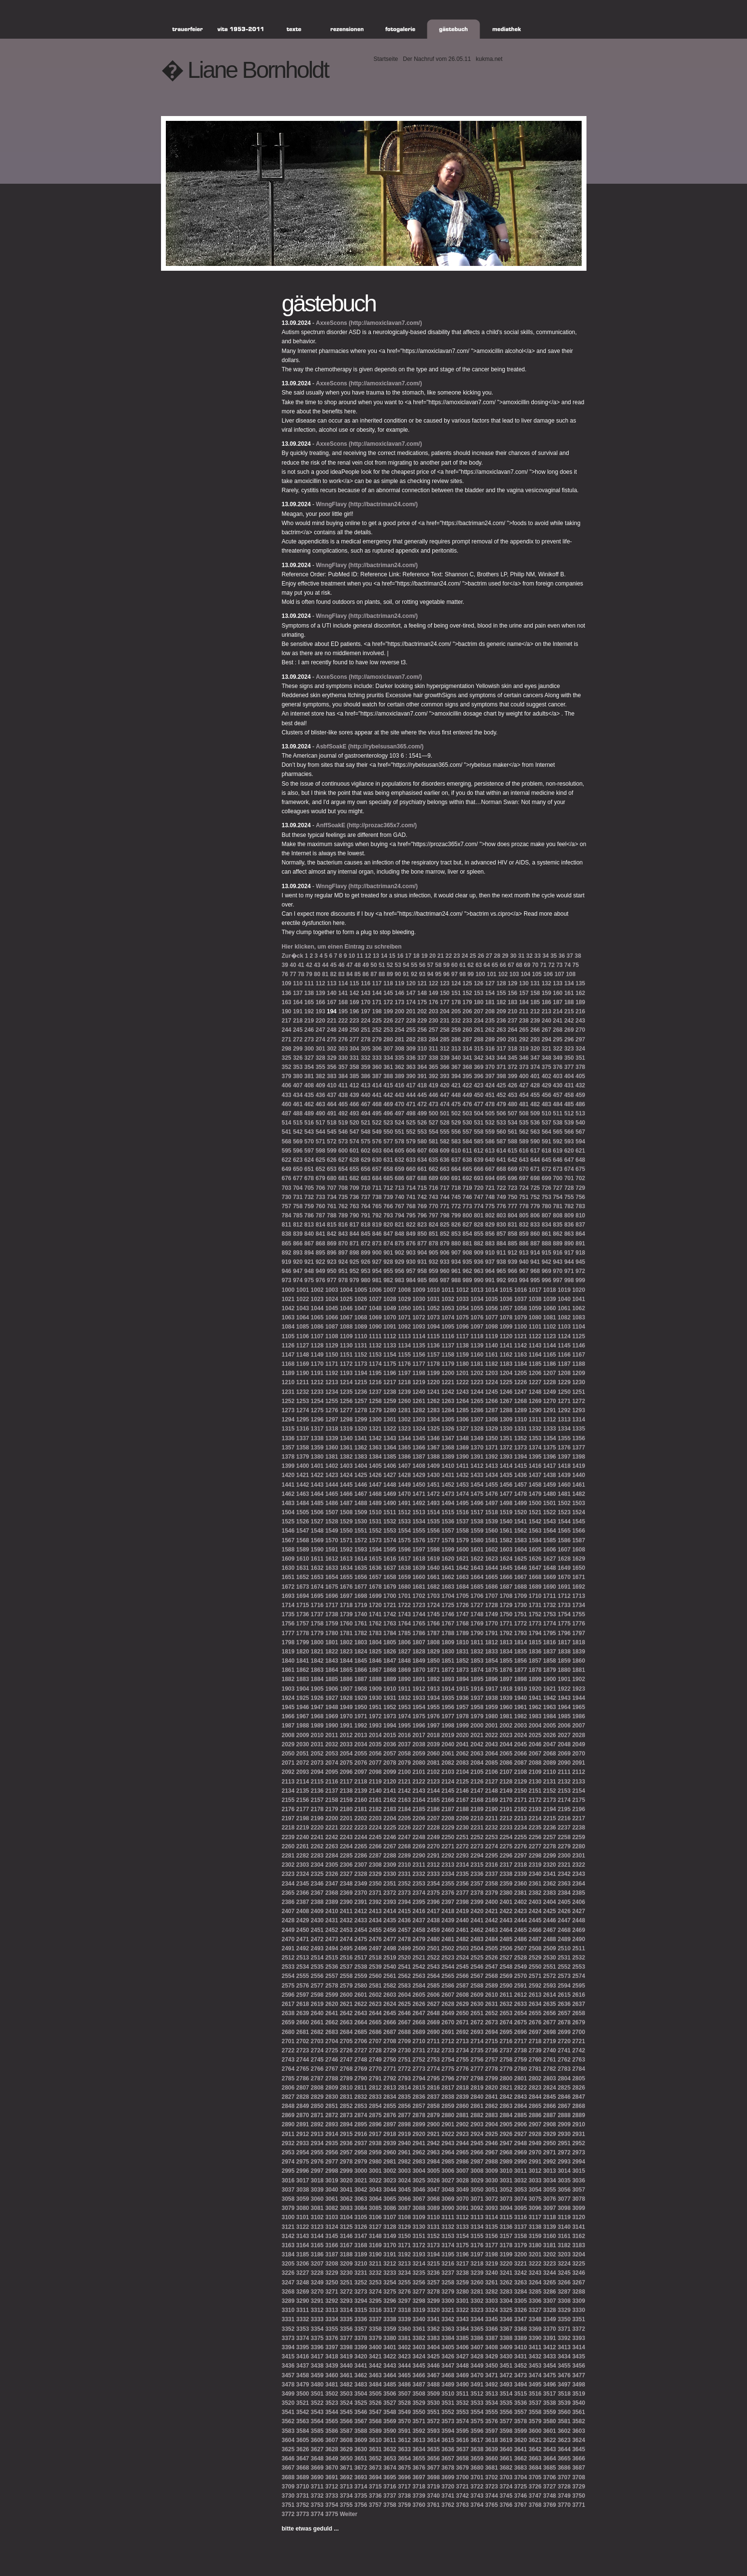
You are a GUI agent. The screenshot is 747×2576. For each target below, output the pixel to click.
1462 (288, 1494)
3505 (375, 2393)
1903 (288, 1688)
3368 (520, 2329)
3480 (317, 2384)
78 (301, 974)
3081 (317, 2208)
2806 (288, 2087)
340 (456, 1057)
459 (580, 1095)
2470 (288, 1939)
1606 (549, 1549)
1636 (375, 1568)
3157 (506, 2236)
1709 (520, 1596)
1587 (578, 1540)
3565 (331, 2421)
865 (287, 1243)
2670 (447, 2022)
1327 (462, 1428)
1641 (447, 1568)
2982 (404, 2161)
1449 (404, 1484)
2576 (302, 1985)
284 (433, 1039)
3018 (317, 2180)
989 (467, 1280)
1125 (578, 1336)
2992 (549, 2161)
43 (317, 965)
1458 (535, 1484)
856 (490, 1233)
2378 (476, 1892)
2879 (433, 2115)
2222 (346, 1827)
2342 (564, 1874)
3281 (476, 2291)
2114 (302, 1781)
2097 (360, 1772)
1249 (549, 1392)
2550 (535, 1966)
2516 (346, 1957)
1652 (302, 1577)
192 (309, 1011)
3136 (506, 2227)
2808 (317, 2087)
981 (377, 1280)
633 (411, 1159)
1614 (360, 1558)
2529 (535, 1957)
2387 (302, 1902)
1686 (491, 1586)
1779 (317, 1633)
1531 (375, 1521)
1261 (418, 1401)
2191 (506, 1809)
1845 (360, 1660)
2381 (520, 1892)
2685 (360, 2032)
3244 (549, 2272)
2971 (549, 2152)
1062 (578, 1308)
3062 (346, 2198)
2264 (346, 1846)
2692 (462, 2032)
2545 (462, 1966)
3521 (302, 2403)
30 (513, 955)
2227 (418, 1827)
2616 (578, 1994)
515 (298, 1122)
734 (332, 1197)
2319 (535, 1864)
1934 (433, 1698)
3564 (317, 2421)
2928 (535, 2134)
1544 (564, 1521)
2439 (447, 1920)
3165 (317, 2245)
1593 (360, 1549)
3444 (404, 2365)
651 (309, 1169)
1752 (535, 1614)
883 (490, 1243)
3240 (491, 2272)
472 (422, 1104)
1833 (491, 1651)
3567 (360, 2421)
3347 (520, 2319)
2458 (418, 1930)
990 (478, 1280)
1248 (535, 1392)
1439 (564, 1475)
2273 (476, 1846)
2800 (506, 2078)
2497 (375, 1948)
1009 (418, 1290)
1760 (346, 1623)
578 (399, 1141)
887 (535, 1243)
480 (512, 1104)
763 (354, 1206)
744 (445, 1197)
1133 (389, 1345)
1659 (404, 1577)
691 (456, 1178)
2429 (302, 1920)
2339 (520, 1874)
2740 (549, 2050)
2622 (360, 2004)
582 (445, 1141)
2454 (360, 1930)
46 (341, 965)
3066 (404, 2198)
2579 (346, 1985)
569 (298, 1141)
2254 (506, 1837)
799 (456, 1215)
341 (467, 1057)
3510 (447, 2393)
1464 (317, 1494)
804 (512, 1215)
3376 (331, 2338)
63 (478, 965)
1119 (491, 1336)
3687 (578, 2467)
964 (490, 1271)
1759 (331, 1623)
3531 (447, 2403)
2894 (346, 2124)
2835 (404, 2096)
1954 (418, 1707)
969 (546, 1271)
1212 (317, 1382)
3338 (389, 2319)
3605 (302, 2440)
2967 (491, 2152)
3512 (476, 2393)
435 (309, 1095)
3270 (317, 2291)
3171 (404, 2245)
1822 (331, 1651)
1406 (389, 1466)
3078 (578, 2198)
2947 (506, 2143)
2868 (578, 2106)
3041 (346, 2189)
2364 (578, 1883)
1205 (520, 1373)
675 (580, 1169)
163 (287, 1002)
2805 (578, 2078)
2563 (418, 1976)
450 (478, 1095)
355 (320, 1067)
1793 (520, 1633)
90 (398, 974)
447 (445, 1095)
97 (454, 974)
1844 (346, 1660)
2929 (549, 2134)
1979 (476, 1716)
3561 (578, 2412)
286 (456, 1039)
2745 (317, 2059)
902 (399, 1252)
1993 (375, 1725)
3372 (578, 2329)
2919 (404, 2134)
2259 (578, 1837)
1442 (302, 1484)
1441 (288, 1484)
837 (580, 1224)
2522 (433, 1957)
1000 (288, 1290)
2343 (578, 1874)
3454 (549, 2365)
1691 (564, 1586)
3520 (288, 2403)
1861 (288, 1670)
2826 (578, 2087)
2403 (535, 1902)
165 (309, 1002)
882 (478, 1243)
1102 (549, 1326)
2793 (404, 2078)
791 (365, 1215)
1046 (346, 1308)
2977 (331, 2161)
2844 (535, 2096)
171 (377, 1002)
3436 (288, 2365)
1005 (360, 1290)
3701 (476, 2477)
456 (546, 1095)
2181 (360, 1809)
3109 (418, 2217)
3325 (506, 2310)
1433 (476, 1475)
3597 (491, 2431)
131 (535, 983)
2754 (447, 2059)
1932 (404, 1698)
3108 (404, 2217)
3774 (317, 2514)
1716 (317, 1605)
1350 (491, 1438)
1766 (433, 1623)
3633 (404, 2449)
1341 (360, 1438)
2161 (375, 1800)
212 (535, 1011)
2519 (389, 1957)
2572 (549, 1976)
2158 (331, 1800)
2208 (447, 1818)
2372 (389, 1892)
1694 (302, 1596)
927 (377, 1262)
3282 (491, 2291)
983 (399, 1280)
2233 (506, 1827)
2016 (404, 1735)
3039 (317, 2189)
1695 (317, 1596)
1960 (506, 1707)
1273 (288, 1410)
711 (377, 1188)
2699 (564, 2032)
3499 (288, 2393)
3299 (433, 2301)
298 (287, 1048)
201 (411, 1011)
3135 (491, 2227)
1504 (288, 1512)
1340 (346, 1438)
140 (332, 993)
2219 (302, 1827)
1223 (476, 1382)
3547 (375, 2412)
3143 (302, 2236)
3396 (317, 2347)
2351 (389, 1883)
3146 (346, 2236)
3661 (506, 2458)
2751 (404, 2059)
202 (422, 1011)
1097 (476, 1326)
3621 (535, 2440)
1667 (520, 1577)
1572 (360, 1540)
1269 (535, 1401)
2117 (346, 1781)
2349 (360, 1883)
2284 (331, 1855)
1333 (549, 1428)
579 (411, 1141)
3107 (389, 2217)
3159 (535, 2236)
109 (287, 983)
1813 (506, 1642)
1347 (447, 1438)
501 (445, 1113)
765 (377, 1206)
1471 (418, 1494)
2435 (389, 1920)
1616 (389, 1558)
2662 (331, 2022)
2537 (346, 1966)
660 (411, 1169)
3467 (433, 2375)
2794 (418, 2078)
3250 (331, 2282)
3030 (491, 2180)
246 (309, 1029)
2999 (346, 2170)
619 (558, 1150)
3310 (288, 2310)
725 (535, 1188)
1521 (535, 1512)
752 (535, 1197)
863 (569, 1233)
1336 (288, 1438)
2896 (375, 2124)
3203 (564, 2254)
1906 (331, 1688)
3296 (389, 2301)
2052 (317, 1753)
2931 (578, 2134)
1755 (578, 1614)
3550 (418, 2412)
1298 (346, 1419)
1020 (578, 1290)
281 (399, 1039)
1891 (418, 1679)
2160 (360, 1800)
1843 (331, 1660)
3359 (389, 2329)
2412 (360, 1911)
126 (478, 983)
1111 (375, 1336)
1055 (476, 1308)
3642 (535, 2449)
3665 (564, 2458)
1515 (447, 1512)
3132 (447, 2227)
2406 (578, 1902)
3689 (302, 2477)
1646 (520, 1568)
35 (553, 955)
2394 (404, 1902)
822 (411, 1224)
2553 (578, 1966)
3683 (520, 2467)
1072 (418, 1317)
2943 (447, 2143)
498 (411, 1113)
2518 (375, 1957)
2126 (476, 1781)
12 (368, 955)
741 (411, 1197)
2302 (288, 1864)
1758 (317, 1623)
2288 (389, 1855)
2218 (288, 1827)
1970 (346, 1716)
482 (535, 1104)
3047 (433, 2189)
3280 (462, 2291)
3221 (520, 2263)
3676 (418, 2467)
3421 (375, 2356)
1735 (288, 1614)
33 (537, 955)
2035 (375, 1744)
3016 (288, 2180)
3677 (433, 2467)
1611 (317, 1558)
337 (422, 1057)
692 (467, 1178)
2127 (491, 1781)
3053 (520, 2189)
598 (320, 1150)
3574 (462, 2421)
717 (445, 1188)
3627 (317, 2449)
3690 (317, 2477)
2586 (447, 1985)
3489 (447, 2384)
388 (388, 1076)
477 (478, 1104)
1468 (375, 1494)
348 (546, 1057)
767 (399, 1206)
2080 (418, 1762)
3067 (418, 2198)
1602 (491, 1549)
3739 (418, 2495)
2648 (433, 2013)
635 (433, 1159)
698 (535, 1178)
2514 (317, 1957)
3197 (476, 2254)
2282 (302, 1855)
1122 (535, 1336)
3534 (491, 2403)
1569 (317, 1540)
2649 (447, 2013)
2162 (389, 1800)
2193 (535, 1809)
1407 (404, 1466)
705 (309, 1188)
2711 (433, 2041)
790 (354, 1215)
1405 (375, 1466)
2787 (317, 2078)
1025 (346, 1299)
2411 (346, 1911)
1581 (491, 1540)
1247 (520, 1392)
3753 (317, 2505)
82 (333, 974)
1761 (360, 1623)
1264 (462, 1401)
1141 (506, 1345)
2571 (535, 1976)
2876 (389, 2115)
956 (399, 1271)
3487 (418, 2384)
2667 (404, 2022)
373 (523, 1067)
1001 (302, 1290)
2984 (433, 2161)
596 (298, 1150)
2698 (549, 2032)
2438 (433, 1920)
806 (535, 1215)
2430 (317, 1920)
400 (523, 1076)
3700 (462, 2477)
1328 (476, 1428)
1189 (288, 1373)
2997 (317, 2170)
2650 (462, 2013)
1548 (317, 1530)
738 (377, 1197)
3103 (331, 2217)
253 (388, 1029)
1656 (360, 1577)
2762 (564, 2059)
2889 (578, 2115)
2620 (331, 2004)
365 (433, 1067)
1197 (404, 1373)
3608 (346, 2440)
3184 (288, 2254)
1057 (506, 1308)
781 (558, 1206)
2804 (564, 2078)
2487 (535, 1939)
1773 (535, 1623)
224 (365, 1020)
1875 (491, 1670)
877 (422, 1243)
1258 (375, 1401)
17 (408, 955)
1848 (404, 1660)
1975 (418, 1716)
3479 (302, 2384)
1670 (564, 1577)
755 (569, 1197)
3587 (346, 2431)
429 (546, 1085)
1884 (317, 1679)
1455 (491, 1484)
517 (320, 1122)
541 (287, 1131)
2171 (520, 1800)
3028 (462, 2180)
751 (523, 1197)
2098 (375, 1772)
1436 (520, 1475)
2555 (302, 1976)
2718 (535, 2041)
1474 (462, 1494)
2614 (549, 1994)
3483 (360, 2384)
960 (445, 1271)
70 (535, 965)
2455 (375, 1930)
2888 (564, 2115)
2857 (418, 2106)
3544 (331, 2412)
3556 (506, 2412)
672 (546, 1169)
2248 (418, 1837)
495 (377, 1113)
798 (445, 1215)
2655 (535, 2013)
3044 (389, 2189)
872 (365, 1243)
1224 (491, 1382)
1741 (375, 1614)
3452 (520, 2365)
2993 (564, 2161)
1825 (375, 1651)
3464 (389, 2375)
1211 (302, 1382)
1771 (506, 1623)
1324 (418, 1428)
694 (490, 1178)
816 (343, 1224)
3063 (360, 2198)
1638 (404, 1568)
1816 (549, 1642)
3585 (317, 2431)
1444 (331, 1484)
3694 (375, 2477)
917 (569, 1252)
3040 (331, 2189)
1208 (564, 1373)
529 (456, 1122)
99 (471, 974)
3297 (404, 2301)
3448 (462, 2365)
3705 (535, 2477)
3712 (331, 2486)
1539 (491, 1521)
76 (285, 974)
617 (535, 1150)
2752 (418, 2059)
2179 (331, 1809)
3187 (331, 2254)
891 (580, 1243)
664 (456, 1169)
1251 (578, 1392)
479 (501, 1104)
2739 (535, 2050)
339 (445, 1057)
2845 (549, 2096)
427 (523, 1085)
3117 (535, 2217)
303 (343, 1048)
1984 (549, 1716)
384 (343, 1076)
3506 (389, 2393)
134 (569, 983)
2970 (535, 2152)
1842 (317, 1660)
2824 (549, 2087)
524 (399, 1122)
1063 (288, 1317)
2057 (389, 1753)
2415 (404, 1911)
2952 (578, 2143)
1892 (433, 1679)
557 (467, 1131)
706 (320, 1188)
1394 (520, 1456)
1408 (418, 1466)
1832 (476, 1651)
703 (287, 1188)
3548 (389, 2412)
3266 (564, 2282)
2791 (375, 2078)
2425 (549, 1911)
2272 (462, 1846)
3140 (564, 2227)
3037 (288, 2189)
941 (535, 1262)
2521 (418, 1957)
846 (377, 1233)
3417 (317, 2356)
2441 (476, 1920)
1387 (418, 1456)
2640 (317, 2013)
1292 (564, 1410)
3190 (375, 2254)
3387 (491, 2338)
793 (388, 1215)
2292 (447, 1855)
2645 (389, 2013)
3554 (476, 2412)
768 (411, 1206)
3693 (360, 2477)
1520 (520, 1512)
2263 (331, 1846)
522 (377, 1122)
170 (365, 1002)
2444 (520, 1920)
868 (320, 1243)
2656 (549, 2013)
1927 (331, 1698)
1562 (520, 1530)
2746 (331, 2059)
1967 (302, 1716)
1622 (476, 1558)
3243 (535, 2272)
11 (360, 955)
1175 (389, 1364)
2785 (288, 2078)
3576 (491, 2421)
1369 (462, 1447)
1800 (317, 1642)
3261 (491, 2282)
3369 (535, 2329)
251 (365, 1029)
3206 (302, 2263)
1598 (433, 1549)
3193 (418, 2254)
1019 (564, 1290)
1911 (404, 1688)
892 (287, 1252)
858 (512, 1233)
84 (349, 974)
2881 (462, 2115)
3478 (288, 2384)
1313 (564, 1419)
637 (456, 1159)
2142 (404, 1790)
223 (354, 1020)
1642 (462, 1568)
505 (490, 1113)
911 (501, 1252)
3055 (549, 2189)
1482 (578, 1494)
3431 (520, 2356)
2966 (476, 2152)
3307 (549, 2301)
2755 (462, 2059)
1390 (462, 1456)
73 (559, 965)
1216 (375, 1382)
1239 (404, 1392)
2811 (360, 2087)
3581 (564, 2421)
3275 (389, 2291)
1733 (564, 1605)
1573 (375, 1540)
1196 (389, 1373)
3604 (288, 2440)
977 (332, 1280)
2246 (389, 1837)
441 (377, 1095)
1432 (462, 1475)
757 (287, 1206)
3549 (404, 2412)
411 (343, 1085)
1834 (506, 1651)
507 (512, 1113)
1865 (346, 1670)
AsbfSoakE (331, 746)
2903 (476, 2124)
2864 (520, 2106)
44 (325, 965)
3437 (302, 2365)
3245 (564, 2272)
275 (332, 1039)
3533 (476, 2403)
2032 (331, 1744)
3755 (346, 2505)
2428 (288, 1920)
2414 (389, 1911)
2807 (302, 2087)
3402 (404, 2347)
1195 (375, 1373)
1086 (317, 1326)
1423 (331, 1475)
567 (580, 1131)
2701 (288, 2041)
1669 (549, 1577)
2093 (302, 1772)
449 (467, 1095)
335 (399, 1057)
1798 (288, 1642)
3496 (549, 2384)
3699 (447, 2477)
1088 (346, 1326)
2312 (433, 1864)
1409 (433, 1466)
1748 (476, 1614)
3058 (288, 2198)
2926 (506, 2134)
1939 (506, 1698)
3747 (535, 2495)
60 (454, 965)
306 (377, 1048)
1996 (418, 1725)
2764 (288, 2068)
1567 (288, 1540)
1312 (549, 1419)
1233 (317, 1392)
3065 (389, 2198)
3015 (578, 2170)
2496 (360, 1948)
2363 (564, 1883)
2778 (491, 2068)
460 (287, 1104)
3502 (331, 2393)
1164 (535, 1354)
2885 (520, 2115)
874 (388, 1243)
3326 (520, 2310)
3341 (433, 2319)
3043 (375, 2189)
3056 (564, 2189)
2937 (360, 2143)
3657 (447, 2458)
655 (354, 1169)
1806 (404, 1642)
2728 (375, 2050)
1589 (302, 1549)
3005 (433, 2170)
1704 (447, 1596)
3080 (302, 2208)
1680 (404, 1586)
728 (569, 1188)
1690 (549, 1586)
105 (537, 974)
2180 (346, 1809)
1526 (302, 1521)
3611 (389, 2440)
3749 (564, 2495)
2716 (506, 2041)
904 (422, 1252)
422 (467, 1085)
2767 (331, 2068)
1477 (506, 1494)
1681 (418, 1586)
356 (332, 1067)
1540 (506, 1521)
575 (365, 1141)
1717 (331, 1605)
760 (320, 1206)
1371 (491, 1447)
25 (472, 955)
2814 (404, 2087)
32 (529, 955)
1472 (433, 1494)
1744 (418, 1614)
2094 (317, 1772)
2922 (447, 2134)
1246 (506, 1392)
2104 (462, 1772)
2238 (578, 1827)
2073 (317, 1762)
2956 (331, 2152)
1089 (360, 1326)
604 (388, 1150)
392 (433, 1076)
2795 (433, 2078)
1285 (462, 1410)
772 (456, 1206)
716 (433, 1188)
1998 (447, 1725)
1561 (506, 1530)
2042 (476, 1744)
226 (388, 1020)
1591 (331, 1549)
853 (456, 1233)
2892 (317, 2124)
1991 (346, 1725)
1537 (462, 1521)
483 (546, 1104)
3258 (447, 2282)
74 (567, 965)
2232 (491, 1827)
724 (523, 1188)
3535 (506, 2403)
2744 (302, 2059)
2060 (433, 1753)
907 (456, 1252)
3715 (375, 2486)
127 (490, 983)
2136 (317, 1790)
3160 (549, 2236)
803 (501, 1215)
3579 (535, 2421)
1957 (462, 1707)
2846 (564, 2096)
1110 (360, 1336)
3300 (447, 2301)
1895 (476, 1679)
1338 (317, 1438)
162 (580, 993)
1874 (476, 1670)
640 (490, 1159)
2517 (360, 1957)
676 (287, 1178)
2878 (418, 2115)
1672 (288, 1586)
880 (456, 1243)
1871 (433, 1670)
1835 (520, 1651)
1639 (418, 1568)
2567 (476, 1976)
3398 (346, 2347)
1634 (346, 1568)
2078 (389, 1762)
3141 (578, 2227)
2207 (433, 1818)
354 (309, 1067)
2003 (520, 1725)
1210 (288, 1382)
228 (411, 1020)
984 (411, 1280)
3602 (564, 2431)
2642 (346, 2013)
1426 (375, 1475)
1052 (433, 1308)
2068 (549, 1753)
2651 (476, 2013)
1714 (288, 1605)
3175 (462, 2245)
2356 (462, 1883)
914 (535, 1252)
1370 (476, 1447)
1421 (302, 1475)
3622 (549, 2440)
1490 (389, 1503)
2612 (520, 1994)
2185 (418, 1809)
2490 (578, 1939)
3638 (476, 2449)
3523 (331, 2403)
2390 (346, 1902)
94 (430, 974)
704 (298, 1188)
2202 (360, 1818)
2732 (433, 2050)
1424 (346, 1475)
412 (354, 1085)
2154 (578, 1790)
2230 (462, 1827)
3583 (288, 2431)
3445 (418, 2365)
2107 (506, 1772)
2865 (535, 2106)
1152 (360, 1354)
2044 (506, 1744)
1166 (564, 1354)
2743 (288, 2059)
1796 (564, 1633)
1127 (302, 1345)
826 (456, 1224)
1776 (578, 1623)
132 (546, 983)
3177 (491, 2245)
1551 (360, 1530)
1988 (302, 1725)
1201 (462, 1373)
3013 (549, 2170)
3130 (418, 2227)
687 (411, 1178)
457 (558, 1095)
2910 (578, 2124)
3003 (404, 2170)
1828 (418, 1651)
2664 (360, 2022)
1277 (346, 1410)
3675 (404, 2467)
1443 (317, 1484)
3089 (433, 2208)
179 (467, 1002)
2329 (375, 1874)
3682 (506, 2467)
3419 (346, 2356)
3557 (520, 2412)
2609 (476, 1994)
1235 (346, 1392)
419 (433, 1085)
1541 (520, 1521)
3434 (564, 2356)
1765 (418, 1623)
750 (512, 1197)
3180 (535, 2245)
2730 (404, 2050)
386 (365, 1076)
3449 (476, 2365)
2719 (549, 2041)
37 (570, 955)
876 (411, 1243)
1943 (564, 1698)
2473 (331, 1939)
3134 (476, 2227)
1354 (549, 1438)
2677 (549, 2022)
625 (320, 1159)
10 (352, 955)
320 (535, 1048)
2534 (302, 1966)
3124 (331, 2227)
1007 (389, 1290)
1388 (433, 1456)
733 (320, 1197)
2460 (447, 1930)
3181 (549, 2245)
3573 (447, 2421)
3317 (389, 2310)
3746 (520, 2495)
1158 (447, 1354)
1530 (360, 1521)
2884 (506, 2115)
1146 (578, 1345)
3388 (506, 2338)
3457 (288, 2375)
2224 (375, 1827)
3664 (549, 2458)
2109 (535, 1772)
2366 (302, 1892)
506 (501, 1113)
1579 (462, 1540)
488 (298, 1113)
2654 (520, 2013)
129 (512, 983)
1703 (433, 1596)
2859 (447, 2106)
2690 (433, 2032)
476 (467, 1104)
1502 (564, 1503)
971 (569, 1271)
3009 (491, 2170)
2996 (302, 2170)
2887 (549, 2115)
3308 (564, 2301)
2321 (564, 1864)
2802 (535, 2078)
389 (399, 1076)
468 (377, 1104)
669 (512, 1169)
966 (512, 1271)
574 (354, 1141)
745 (456, 1197)
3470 (476, 2375)
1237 (375, 1392)
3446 (433, 2365)
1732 (549, 1605)
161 (569, 993)
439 (354, 1095)
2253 (491, 1837)
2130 (535, 1781)
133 (558, 983)
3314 (346, 2310)
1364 (389, 1447)
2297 (520, 1855)
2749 (375, 2059)
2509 (549, 1948)
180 (478, 1002)
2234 (520, 1827)
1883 (302, 1679)
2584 (418, 1985)
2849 (302, 2106)
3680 (476, 2467)
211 (523, 1011)
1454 (476, 1484)
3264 (535, 2282)
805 (523, 1215)
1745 (433, 1614)
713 (399, 1188)
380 (298, 1076)
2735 (476, 2050)
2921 (433, 2134)
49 (366, 965)
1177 (418, 1364)
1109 (346, 1336)
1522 (549, 1512)
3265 (549, 2282)
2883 (491, 2115)
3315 (360, 2310)
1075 (462, 1317)
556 (456, 1131)
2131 (549, 1781)
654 (343, 1169)
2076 (360, 1762)
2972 (564, 2152)
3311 (302, 2310)
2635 (549, 2004)
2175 (578, 1800)
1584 (535, 1540)
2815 (418, 2087)
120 (411, 983)
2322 (578, 1864)
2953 (288, 2152)
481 (523, 1104)
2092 (288, 1772)
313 (456, 1048)
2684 (346, 2032)
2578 (331, 1985)
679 (320, 1178)
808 (558, 1215)
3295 (375, 2301)
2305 (331, 1864)
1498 (506, 1503)
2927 (520, 2134)
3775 (331, 2514)
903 (411, 1252)
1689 (535, 1586)
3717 (404, 2486)
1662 (447, 1577)
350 (569, 1057)
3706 (549, 2477)
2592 (535, 1985)
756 (580, 1197)
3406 (462, 2347)
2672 (476, 2022)
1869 (404, 1670)
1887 (360, 1679)
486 (580, 1104)
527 (433, 1122)
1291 (549, 1410)
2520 (404, 1957)
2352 (404, 1883)
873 (377, 1243)
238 (523, 1020)
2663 (346, 2022)
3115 (506, 2217)
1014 (491, 1290)
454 (523, 1095)
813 (309, 1224)
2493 (317, 1948)
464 (332, 1104)
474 (445, 1104)
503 (467, 1113)
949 (320, 1271)
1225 (506, 1382)
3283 (506, 2291)
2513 (302, 1957)
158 (535, 993)
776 (501, 1206)
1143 (535, 1345)
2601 (360, 1994)
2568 (491, 1976)
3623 (564, 2440)
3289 (288, 2301)
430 (558, 1085)
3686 (564, 2467)
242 (569, 1020)
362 (399, 1067)
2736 (491, 2050)
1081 (549, 1317)
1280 (389, 1410)
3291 (317, 2301)
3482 (346, 2384)
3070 (462, 2198)
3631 (375, 2449)
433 (287, 1095)
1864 (331, 1670)
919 (287, 1262)
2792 (389, 2078)
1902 (578, 1679)
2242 (331, 1837)
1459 (549, 1484)
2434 (375, 1920)
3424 (418, 2356)
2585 (433, 1985)
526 (422, 1122)
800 (467, 1215)
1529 (346, 1521)
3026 (433, 2180)
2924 (476, 2134)
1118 (476, 1336)
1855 (506, 1660)
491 (332, 1113)
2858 (433, 2106)
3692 (346, 2477)
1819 (288, 1651)
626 (332, 1159)
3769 (549, 2505)
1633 (331, 1568)
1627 (549, 1558)
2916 (360, 2134)
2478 (404, 1939)
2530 (549, 1957)
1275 (317, 1410)
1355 (564, 1438)
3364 (462, 2329)
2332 (418, 1874)
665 (467, 1169)
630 (377, 1159)
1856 (520, 1660)
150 (445, 993)
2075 (346, 1762)
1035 (491, 1299)
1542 (535, 1521)
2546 (476, 1966)
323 (569, 1048)
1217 (389, 1382)
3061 (331, 2198)
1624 (506, 1558)
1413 (491, 1466)
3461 (346, 2375)
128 (501, 983)
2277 (535, 1846)
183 (512, 1002)
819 (377, 1224)
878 (433, 1243)
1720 (375, 1605)
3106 (375, 2217)
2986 (462, 2161)
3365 (476, 2329)
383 (332, 1076)
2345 (302, 1883)
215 (569, 1011)
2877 (404, 2115)
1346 (433, 1438)
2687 (389, 2032)
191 (298, 1011)
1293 (578, 1410)
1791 (491, 1633)
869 (332, 1243)
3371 (564, 2329)
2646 (404, 2013)
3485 (389, 2384)
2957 (346, 2152)
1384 (375, 1456)
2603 (389, 1994)
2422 (506, 1911)
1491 (404, 1503)
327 (309, 1057)
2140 (375, 1790)
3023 (389, 2180)
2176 (288, 1809)
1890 (404, 1679)
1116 (447, 1336)
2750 (389, 2059)
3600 (535, 2431)
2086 (506, 1762)
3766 (506, 2505)
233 (467, 1020)
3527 (389, 2403)
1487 (346, 1503)
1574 (389, 1540)
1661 (433, 1577)
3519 (578, 2393)
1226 (520, 1382)
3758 (389, 2505)
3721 (462, 2486)
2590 (506, 1985)
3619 (506, 2440)
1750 (506, 1614)
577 (388, 1141)
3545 (346, 2412)
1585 (549, 1540)
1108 (331, 1336)
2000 (476, 1725)
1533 (404, 1521)
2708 (389, 2041)
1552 (375, 1530)
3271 (331, 2291)
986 (433, 1280)
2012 (346, 1735)
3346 (506, 2319)
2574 (578, 1976)
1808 (433, 1642)
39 (285, 965)
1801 (331, 1642)
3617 (476, 2440)
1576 (418, 1540)
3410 (520, 2347)
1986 (578, 1716)
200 (399, 1011)
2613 (535, 1994)
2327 (346, 1874)
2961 (404, 2152)
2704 (331, 2041)
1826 (389, 1651)
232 (456, 1020)
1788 (447, 1633)
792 (377, 1215)
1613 (346, 1558)
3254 (389, 2282)
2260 (288, 1846)
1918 (506, 1688)
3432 (535, 2356)
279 (377, 1039)
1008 (404, 1290)
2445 (535, 1920)
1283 (433, 1410)
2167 (462, 1800)
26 (481, 955)
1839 (578, 1651)
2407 (288, 1911)
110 (298, 983)
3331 (288, 2319)
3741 (447, 2495)
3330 (578, 2310)
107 (559, 974)
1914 (447, 1688)
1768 (462, 1623)
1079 (520, 1317)
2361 (535, 1883)
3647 (302, 2458)
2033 (346, 1744)
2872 (331, 2115)
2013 (360, 1735)
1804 (375, 1642)
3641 (520, 2449)
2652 (491, 2013)
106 (548, 974)
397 (490, 1076)
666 (478, 1169)
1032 (447, 1299)
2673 (491, 2022)
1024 (331, 1299)
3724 (506, 2486)
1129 (331, 1345)
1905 (317, 1688)
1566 (578, 1530)
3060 (317, 2198)
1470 (404, 1494)
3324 (491, 2310)
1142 (520, 1345)
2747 (346, 2059)
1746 (447, 1614)
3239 (476, 2272)
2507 (520, 1948)
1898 (520, 1679)
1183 (506, 1364)
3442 (375, 2365)
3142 (288, 2236)
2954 (302, 2152)
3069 (447, 2198)
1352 (520, 1438)
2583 (404, 1985)
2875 (375, 2115)
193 (320, 1011)
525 (411, 1122)
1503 (578, 1503)
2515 (331, 1957)
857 (501, 1233)
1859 (564, 1660)
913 (523, 1252)
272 (298, 1039)
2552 (564, 1966)
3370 (549, 2329)
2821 (506, 2087)
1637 (389, 1568)
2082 (447, 1762)
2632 (506, 2004)
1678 (375, 1586)
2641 (331, 2013)
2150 (520, 1790)
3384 (447, 2338)
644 (535, 1159)
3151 (418, 2236)
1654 (331, 1577)
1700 (389, 1596)
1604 (520, 1549)
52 (390, 965)
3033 (535, 2180)
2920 (418, 2134)
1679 (389, 1586)
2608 (462, 1994)
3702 (491, 2477)
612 (478, 1150)
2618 (302, 2004)
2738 (520, 2050)
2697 (535, 2032)
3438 (317, 2365)
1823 (346, 1651)
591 (546, 1141)
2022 (491, 1735)
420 (445, 1085)
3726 (535, 2486)
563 (535, 1131)
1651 (288, 1577)
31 (521, 955)
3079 (288, 2208)
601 (354, 1150)
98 (462, 974)
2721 (578, 2041)
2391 (360, 1902)
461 (298, 1104)
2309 (389, 1864)
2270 (433, 1846)
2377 (462, 1892)
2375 (433, 1892)
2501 (433, 1948)
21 (441, 955)
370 (490, 1067)
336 (411, 1057)
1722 (404, 1605)
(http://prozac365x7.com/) (382, 825)
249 (343, 1029)
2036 (389, 1744)
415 (388, 1085)
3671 (346, 2467)
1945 (288, 1707)
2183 (389, 1809)
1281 (404, 1410)
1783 (375, 1633)
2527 (506, 1957)
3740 (433, 2495)
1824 (360, 1651)
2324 (302, 1874)
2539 (375, 1966)
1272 (578, 1401)
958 (422, 1271)
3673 (375, 2467)
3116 (520, 2217)
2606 (433, 1994)
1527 (317, 1521)
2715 (491, 2041)
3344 (476, 2319)
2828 (302, 2096)
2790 (360, 2078)
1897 (506, 1679)
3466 (418, 2375)
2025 (535, 1735)
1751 (520, 1614)
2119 (375, 1781)
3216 (447, 2263)
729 (580, 1188)
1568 (302, 1540)
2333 (433, 1874)
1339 (331, 1438)
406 (287, 1085)
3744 (491, 2495)
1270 (549, 1401)
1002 (317, 1290)
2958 (360, 2152)
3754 (331, 2505)
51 (382, 965)
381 (309, 1076)
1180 (462, 1364)
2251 (462, 1837)
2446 (549, 1920)
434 (298, 1095)
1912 (418, 1688)
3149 (389, 2236)
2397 (447, 1902)
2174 (564, 1800)
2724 (317, 2050)
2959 (375, 2152)
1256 (346, 1401)
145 (388, 993)
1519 (506, 1512)
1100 (520, 1326)
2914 (331, 2134)
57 (430, 965)
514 (287, 1122)
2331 (404, 1874)
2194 (549, 1809)
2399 (476, 1902)
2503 (462, 1948)
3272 (346, 2291)
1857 (535, 1660)
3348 (535, 2319)
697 (523, 1178)
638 (467, 1159)
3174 (447, 2245)
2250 (447, 1837)
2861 (476, 2106)
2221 (331, 1827)
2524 (462, 1957)
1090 (375, 1326)
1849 (418, 1660)
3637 (462, 2449)
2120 (389, 1781)
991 (490, 1280)
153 (478, 993)
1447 (375, 1484)
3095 (520, 2208)
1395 (535, 1456)
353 (298, 1067)
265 (523, 1029)
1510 (375, 1512)
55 (414, 965)
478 (490, 1104)
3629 (346, 2449)
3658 (462, 2458)
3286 (549, 2291)
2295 (491, 1855)
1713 (578, 1596)
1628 (564, 1558)
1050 (404, 1308)
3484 (375, 2384)
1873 (462, 1670)
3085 (375, 2208)
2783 (564, 2068)
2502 (447, 1948)
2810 (346, 2087)
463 (320, 1104)
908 (467, 1252)
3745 (506, 2495)
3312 (317, 2310)
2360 (520, 1883)
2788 (331, 2078)
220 (320, 1020)
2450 (302, 1930)
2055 (360, 1753)
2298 (535, 1855)
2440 (462, 1920)
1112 (389, 1336)
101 (492, 974)
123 (445, 983)
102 (503, 974)
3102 (317, 2217)
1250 (564, 1392)
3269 (302, 2291)
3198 (491, 2254)
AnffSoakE (330, 825)
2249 (433, 1837)
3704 (520, 2477)
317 (501, 1048)
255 (411, 1029)
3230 (346, 2272)
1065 (317, 1317)
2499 (404, 1948)
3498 (578, 2384)
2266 (375, 1846)
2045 (520, 1744)
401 (535, 1076)
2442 (491, 1920)
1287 (491, 1410)
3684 (535, 2467)
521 (365, 1122)
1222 (462, 1382)
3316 (375, 2310)
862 (558, 1233)
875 (399, 1243)
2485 (506, 1939)
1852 (462, 1660)
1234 (331, 1392)
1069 (375, 1317)
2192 (520, 1809)
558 (478, 1131)
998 (569, 1280)
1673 (302, 1586)
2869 (288, 2115)
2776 (462, 2068)
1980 (491, 1716)
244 (287, 1029)
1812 (491, 1642)
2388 (317, 1902)
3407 (476, 2347)
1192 (331, 1373)
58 (438, 965)
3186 (317, 2254)
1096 (462, 1326)
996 (546, 1280)
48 (357, 965)
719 (467, 1188)
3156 (491, 2236)
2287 (375, 1855)
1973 (389, 1716)
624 (309, 1159)
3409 (506, 2347)
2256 (535, 1837)
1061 (564, 1308)
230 (433, 1020)
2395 (418, 1902)
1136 (433, 1345)
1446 (360, 1484)
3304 (506, 2301)
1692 (578, 1586)
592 (558, 1141)
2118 (360, 1781)
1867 (375, 1670)
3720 (447, 2486)
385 (354, 1076)
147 (411, 993)
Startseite (386, 59)
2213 (520, 1818)
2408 (302, 1911)
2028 (578, 1735)
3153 (447, 2236)
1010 (433, 1290)
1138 (462, 1345)
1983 (535, 1716)
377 (569, 1067)
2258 (564, 1837)
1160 (476, 1354)
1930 (375, 1698)
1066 (331, 1317)
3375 (317, 2338)
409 (320, 1085)
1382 (346, 1456)
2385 (578, 1892)
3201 (535, 2254)
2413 (375, 1911)
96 (446, 974)
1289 (520, 1410)
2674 (506, 2022)
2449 (288, 1930)
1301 (389, 1419)
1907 (346, 1688)
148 (422, 993)
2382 (535, 1892)
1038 (535, 1299)
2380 (506, 1892)
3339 (404, 2319)
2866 (549, 2106)
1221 (447, 1382)
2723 (302, 2050)
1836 (535, 1651)
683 (365, 1178)
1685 (476, 1586)
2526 (491, 1957)
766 (388, 1206)
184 (523, 1002)
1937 (476, 1698)
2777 (476, 2068)
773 (467, 1206)
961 (456, 1271)
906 (445, 1252)
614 (501, 1150)
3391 (549, 2338)
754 (558, 1197)
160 (558, 993)
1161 (491, 1354)
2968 (506, 2152)
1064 (302, 1317)
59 (446, 965)
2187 (447, 1809)
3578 (520, 2421)
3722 (476, 2486)
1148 (302, 1354)
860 (535, 1233)
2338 (506, 1874)
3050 (476, 2189)
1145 (564, 1345)
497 (399, 1113)
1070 (389, 1317)
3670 (331, 2467)
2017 (418, 1735)
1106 (302, 1336)
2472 (317, 1939)
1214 (346, 1382)
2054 (346, 1753)
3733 (331, 2495)
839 (298, 1233)
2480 (433, 1939)
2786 (302, 2078)
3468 (447, 2375)
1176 (404, 1364)
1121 (520, 1336)
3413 (564, 2347)
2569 (506, 1976)
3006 (447, 2170)
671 (535, 1169)
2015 (389, 1735)
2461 (462, 1930)
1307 (476, 1419)
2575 (288, 1985)
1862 (302, 1670)
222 (343, 1020)
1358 (302, 1447)
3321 (447, 2310)
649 (287, 1169)
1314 (578, 1419)
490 (320, 1113)
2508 (535, 1948)
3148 (375, 2236)
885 (512, 1243)
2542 (418, 1966)
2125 (462, 1781)
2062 (462, 1753)
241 (558, 1020)
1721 (389, 1605)
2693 (476, 2032)
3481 (331, 2384)
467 (365, 1104)
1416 (535, 1466)
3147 (360, 2236)
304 (354, 1048)
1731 (535, 1605)
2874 (360, 2115)
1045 (331, 1308)
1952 (389, 1707)
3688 (288, 2477)
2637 (578, 2004)
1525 (288, 1521)
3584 (302, 2431)
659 (399, 1169)
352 (287, 1067)
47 (349, 965)
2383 (549, 1892)
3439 (331, 2365)
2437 (418, 1920)
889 (558, 1243)
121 (422, 983)
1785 (404, 1633)
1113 (404, 1336)
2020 (462, 1735)
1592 (346, 1549)
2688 (404, 2032)
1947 (317, 1707)
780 (546, 1206)
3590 (389, 2431)
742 (422, 1197)
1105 (288, 1336)
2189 (476, 1809)
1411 (462, 1466)
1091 (389, 1326)
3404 (433, 2347)
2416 (418, 1911)
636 (445, 1159)
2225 (389, 1827)
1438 (549, 1475)
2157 (317, 1800)
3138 (535, 2227)
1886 (346, 1679)
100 (480, 974)
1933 (418, 1698)
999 (580, 1280)
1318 (331, 1428)
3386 (476, 2338)
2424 (535, 1911)
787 (320, 1215)
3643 (549, 2449)
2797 (462, 2078)
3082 (331, 2208)
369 (478, 1067)
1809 (447, 1642)
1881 (578, 1670)
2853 (360, 2106)
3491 (476, 2384)
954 (377, 1271)
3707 (564, 2477)
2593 (549, 1985)
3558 (535, 2412)
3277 (418, 2291)
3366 (491, 2329)
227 (399, 1020)
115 (354, 983)
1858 (549, 1660)
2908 (549, 2124)
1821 (317, 1651)
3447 (447, 2365)
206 (467, 1011)
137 (298, 993)
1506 (317, 1512)
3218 (476, 2263)
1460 (564, 1484)
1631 (302, 1568)
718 (456, 1188)
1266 (491, 1401)
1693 (288, 1596)
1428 (404, 1475)
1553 (389, 1530)
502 (456, 1113)
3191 (389, 2254)
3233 (389, 2272)
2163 (404, 1800)
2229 (447, 1827)
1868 (389, 1670)
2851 (331, 2106)
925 (354, 1262)
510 (546, 1113)
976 (320, 1280)
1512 (404, 1512)
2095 (331, 1772)
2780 (520, 2068)
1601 (476, 1549)
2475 (360, 1939)
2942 (433, 2143)
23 (457, 955)
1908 (360, 1688)
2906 (520, 2124)
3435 (578, 2356)
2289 (404, 1855)
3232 (375, 2272)
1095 (447, 1326)
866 (298, 1243)
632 (399, 1159)
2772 (404, 2068)
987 (445, 1280)
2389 (331, 1902)
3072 (491, 2198)
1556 (433, 1530)
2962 (418, 2152)
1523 (564, 1512)
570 (309, 1141)
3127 (375, 2227)
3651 (360, 2458)
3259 (462, 2282)
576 (377, 1141)
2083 (462, 1762)
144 (377, 993)
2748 (360, 2059)
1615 (375, 1558)
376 (558, 1067)
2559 (360, 1976)
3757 (375, 2505)
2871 (317, 2115)
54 (406, 965)
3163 (288, 2245)
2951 (564, 2143)
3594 (447, 2431)
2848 (288, 2106)
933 (445, 1262)
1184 (520, 1364)
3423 (404, 2356)
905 (433, 1252)
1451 (433, 1484)
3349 (549, 2319)
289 (490, 1039)
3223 (549, 2263)
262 (490, 1029)
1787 (433, 1633)
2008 (288, 1735)
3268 (288, 2291)
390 (411, 1076)
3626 (302, 2449)
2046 (535, 1744)
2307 (360, 1864)
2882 (476, 2115)
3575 (476, 2421)
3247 (288, 2282)
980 (365, 1280)
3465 (404, 2375)
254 (399, 1029)
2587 (462, 1985)
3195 (447, 2254)
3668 (302, 2467)
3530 (433, 2403)
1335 (578, 1428)
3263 (520, 2282)
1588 (288, 1549)
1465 (331, 1494)
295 (558, 1039)
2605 (418, 1994)
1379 (302, 1456)
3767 (520, 2505)
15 (392, 955)
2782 (549, 2068)
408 (309, 1085)
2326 (331, 1874)
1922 (564, 1688)
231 (445, 1020)
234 (478, 1020)
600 (343, 1150)
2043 (491, 1744)
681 (343, 1178)
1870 (418, 1670)
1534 (418, 1521)
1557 (447, 1530)
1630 (288, 1568)
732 (309, 1197)
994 (523, 1280)
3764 (476, 2505)
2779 (506, 2068)
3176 (476, 2245)
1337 (302, 1438)
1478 (520, 1494)
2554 (288, 1976)
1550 (346, 1530)
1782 (360, 1633)
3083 (346, 2208)
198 (377, 1011)
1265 (476, 1401)
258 (445, 1029)
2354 (433, 1883)
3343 (462, 2319)
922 (320, 1262)
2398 (462, 1902)
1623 (491, 1558)
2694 (491, 2032)
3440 (346, 2365)
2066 (520, 1753)
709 (354, 1188)
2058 (404, 1753)
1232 (302, 1392)
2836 (418, 2096)
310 (422, 1048)
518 (332, 1122)
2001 (491, 1725)
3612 (404, 2440)
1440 (578, 1475)
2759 (520, 2059)
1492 (418, 1503)
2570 (520, 1976)
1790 (476, 1633)
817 (354, 1224)
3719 (433, 2486)
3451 (506, 2365)
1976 (433, 1716)
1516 (462, 1512)
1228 (549, 1382)
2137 (331, 1790)
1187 (564, 1364)
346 (523, 1057)
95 (438, 974)
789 (343, 1215)
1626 (535, 1558)
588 (512, 1141)
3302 (476, 2301)
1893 (447, 1679)
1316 (302, 1428)
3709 (288, 2486)
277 (354, 1039)
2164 (418, 1800)
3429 (491, 2356)
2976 (317, 2161)
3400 (375, 2347)
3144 (317, 2236)
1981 (506, 1716)
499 (422, 1113)
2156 (302, 1800)
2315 (476, 1864)
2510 (564, 1948)
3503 (346, 2393)
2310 (404, 1864)
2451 (317, 1930)
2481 (447, 1939)
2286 (360, 1855)
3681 (491, 2467)
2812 (375, 2087)
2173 (549, 1800)
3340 (418, 2319)
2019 (447, 1735)
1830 (447, 1651)
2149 (506, 1790)
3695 (389, 2477)
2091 (578, 1762)
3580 (549, 2421)
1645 (506, 1568)
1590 (317, 1549)
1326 (447, 1428)
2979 (360, 2161)
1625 (520, 1558)
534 (512, 1122)
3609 (360, 2440)
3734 (346, 2495)
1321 (375, 1428)
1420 (288, 1475)
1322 (389, 1428)
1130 (346, 1345)
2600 (346, 1994)
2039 (433, 1744)
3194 (433, 2254)
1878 (535, 1670)
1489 (375, 1503)
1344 (404, 1438)
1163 (520, 1354)
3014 (564, 2170)
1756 (288, 1623)
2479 (418, 1939)
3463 (375, 2375)
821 (399, 1224)
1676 (346, 1586)
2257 (549, 1837)
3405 (447, 2347)
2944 (462, 2143)
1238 (389, 1392)
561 (512, 1131)
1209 (578, 1373)
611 (467, 1150)
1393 (506, 1456)
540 (580, 1122)
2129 (520, 1781)
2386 (288, 1902)
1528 (331, 1521)
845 (365, 1233)
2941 (418, 2143)
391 (422, 1076)
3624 (578, 2440)
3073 (506, 2198)
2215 (549, 1818)
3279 (447, 2291)
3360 (404, 2329)
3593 (433, 2431)
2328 (360, 1874)
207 (478, 1011)
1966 (288, 1716)
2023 (506, 1735)
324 (580, 1048)
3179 (520, 2245)
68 (519, 965)
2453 (346, 1930)
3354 (317, 2329)
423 (478, 1085)
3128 (389, 2227)
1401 (317, 1466)
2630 (476, 2004)
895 (320, 1252)
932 (433, 1262)
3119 (564, 2217)
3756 (360, 2505)
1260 (404, 1401)
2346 (317, 1883)
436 (320, 1095)
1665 (491, 1577)
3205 (288, 2263)
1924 (288, 1698)
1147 (288, 1354)
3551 (433, 2412)
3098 (564, 2208)
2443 (506, 1920)
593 (569, 1141)
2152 (549, 1790)
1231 (288, 1392)
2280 (578, 1846)
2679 (578, 2022)
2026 (549, 1735)
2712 (447, 2041)
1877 (520, 1670)
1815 (535, 1642)
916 (558, 1252)
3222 (535, 2263)
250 (354, 1029)
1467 (360, 1494)
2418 (447, 1911)
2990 (520, 2161)
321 (546, 1048)
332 (365, 1057)
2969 (520, 2152)
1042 (288, 1308)
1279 (375, 1410)
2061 (447, 1753)
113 (332, 983)
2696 (520, 2032)
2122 (418, 1781)
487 (287, 1113)
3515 (520, 2393)
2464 (506, 1930)
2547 (491, 1966)
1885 (331, 1679)
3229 (331, 2272)
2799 (491, 2078)
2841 (491, 2096)
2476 (375, 1939)
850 (422, 1233)
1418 (564, 1466)
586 (490, 1141)
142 (354, 993)
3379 (375, 2338)
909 (478, 1252)
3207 (317, 2263)
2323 (288, 1874)
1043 (302, 1308)
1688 (520, 1586)
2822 (520, 2087)
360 (377, 1067)
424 (490, 1085)
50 (373, 965)
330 (343, 1057)
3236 (433, 2272)
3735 (360, 2495)
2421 (491, 1911)
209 (501, 1011)
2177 (302, 1809)
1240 (418, 1392)
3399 (360, 2347)
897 (343, 1252)
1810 (462, 1642)
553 (422, 1131)
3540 (578, 2403)
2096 (346, 1772)
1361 (346, 1447)
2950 (549, 2143)
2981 (389, 2161)
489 (309, 1113)
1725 (447, 1605)
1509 (360, 1512)
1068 (360, 1317)
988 (456, 1280)
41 (301, 965)
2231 (476, 1827)
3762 (447, 2505)
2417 (433, 1911)
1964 (564, 1707)
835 (558, 1224)
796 (422, 1215)
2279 (564, 1846)
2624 (389, 2004)
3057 (578, 2189)
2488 (549, 1939)
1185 (535, 1364)
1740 (360, 1614)
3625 (288, 2449)
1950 (360, 1707)
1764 (404, 1623)
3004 (418, 2170)
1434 (491, 1475)
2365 (288, 1892)
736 (354, 1197)
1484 (302, 1503)
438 (343, 1095)
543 (309, 1131)
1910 (389, 1688)
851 (433, 1233)
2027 (564, 1735)
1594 (375, 1549)
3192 (404, 2254)
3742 (462, 2495)
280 (388, 1039)
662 (433, 1169)
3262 (506, 2282)
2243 (346, 1837)
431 (569, 1085)
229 (422, 1020)
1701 (404, 1596)
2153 (564, 1790)
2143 (418, 1790)
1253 (302, 1401)
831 (512, 1224)
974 (298, 1280)
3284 (520, 2291)
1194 (360, 1373)
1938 (491, 1698)
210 (512, 1011)
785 (298, 1215)
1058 (520, 1308)
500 (433, 1113)
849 (411, 1233)
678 (309, 1178)
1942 (549, 1698)
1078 (506, 1317)
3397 (331, 2347)
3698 (433, 2477)
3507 (404, 2393)
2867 (564, 2106)
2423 (520, 1911)
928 (388, 1262)
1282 (418, 1410)
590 (535, 1141)
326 (298, 1057)
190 (287, 1011)
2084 (476, 1762)
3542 (302, 2412)
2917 (375, 2134)
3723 (491, 2486)
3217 (462, 2263)
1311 (535, 1419)
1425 (360, 1475)
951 (343, 1271)
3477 (578, 2375)
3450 (491, 2365)
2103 (447, 1772)
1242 (447, 1392)
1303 (418, 1419)
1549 (331, 1530)
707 (332, 1188)
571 (320, 1141)
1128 (317, 1345)
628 (354, 1159)
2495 (346, 1948)
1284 (447, 1410)
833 (535, 1224)
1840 (288, 1660)
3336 (360, 2319)
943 (558, 1262)
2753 (433, 2059)
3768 (535, 2505)
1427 (389, 1475)
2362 (549, 1883)
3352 (288, 2329)
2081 (433, 1762)
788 (332, 1215)
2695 (506, 2032)
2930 (564, 2134)
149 (433, 993)
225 (377, 1020)
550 (388, 1131)
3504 (360, 2393)
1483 (288, 1503)
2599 (331, 1994)
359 (365, 1067)
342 (478, 1057)
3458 (302, 2375)
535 (523, 1122)
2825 (564, 2087)
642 (512, 1159)
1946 (302, 1707)
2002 (506, 1725)
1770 (491, 1623)
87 (373, 974)
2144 (433, 1790)
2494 (331, 1948)
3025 (418, 2180)
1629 (578, 1558)
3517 (549, 2393)
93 (422, 974)
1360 (331, 1447)
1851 (447, 1660)
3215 (433, 2263)
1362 (360, 1447)
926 (365, 1262)
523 (388, 1122)
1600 (462, 1549)
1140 (491, 1345)
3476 (564, 2375)
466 (354, 1104)
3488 (433, 2384)
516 (309, 1122)
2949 (535, 2143)
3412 (549, 2347)
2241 (317, 1837)
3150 (404, 2236)
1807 (418, 1642)
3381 (404, 2338)
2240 (302, 1837)
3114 (491, 2217)
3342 (447, 2319)
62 (471, 965)
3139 (549, 2227)
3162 (578, 2236)
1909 (375, 1688)
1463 (302, 1494)
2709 (404, 2041)
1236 (360, 1392)
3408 (491, 2347)
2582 (389, 1985)
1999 (462, 1725)
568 (287, 1141)
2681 (302, 2032)
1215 (360, 1382)
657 (377, 1169)
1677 (360, 1586)
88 (382, 974)
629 (365, 1159)
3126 (360, 2227)
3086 (389, 2208)
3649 (331, 2458)
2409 (317, 1911)
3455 (564, 2365)
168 (343, 1002)
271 (287, 1039)
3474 (535, 2375)
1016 (520, 1290)
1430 (433, 1475)
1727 (476, 1605)
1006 (375, 1290)
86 (366, 974)
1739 (346, 1614)
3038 (302, 2189)
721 (490, 1188)
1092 (404, 1326)
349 (558, 1057)
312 (445, 1048)
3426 (447, 2356)
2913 (317, 2134)
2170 (506, 1800)
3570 (404, 2421)
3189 (360, 2254)
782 (569, 1206)
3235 (418, 2272)
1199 (433, 1373)
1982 (520, 1716)
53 (398, 965)
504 (478, 1113)
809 (569, 1215)
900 (377, 1252)
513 (580, 1113)
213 (546, 1011)
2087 (520, 1762)
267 (546, 1029)
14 (384, 955)
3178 (506, 2245)
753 (546, 1197)
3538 (549, 2403)
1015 (506, 1290)
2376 (447, 1892)
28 (497, 955)
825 (445, 1224)
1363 (375, 1447)
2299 (549, 1855)
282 (411, 1039)
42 (309, 965)
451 (490, 1095)
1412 (476, 1466)
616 (523, 1150)
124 (456, 983)
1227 (535, 1382)
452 (501, 1095)
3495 (535, 2384)
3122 (302, 2227)
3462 (360, 2375)
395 (467, 1076)
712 (388, 1188)
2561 (389, 1976)
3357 (360, 2329)
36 (561, 955)
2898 (404, 2124)
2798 (476, 2078)
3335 (346, 2319)
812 (298, 1224)
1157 (433, 1354)
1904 (302, 1688)
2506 (506, 1948)
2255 (520, 1837)
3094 (506, 2208)
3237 (447, 2272)
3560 (564, 2412)
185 (535, 1002)
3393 (578, 2338)
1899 (535, 1679)
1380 (317, 1456)
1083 (578, 1317)
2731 (418, 2050)
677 (298, 1178)
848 (399, 1233)
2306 (346, 1864)
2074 (331, 1762)
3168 (360, 2245)
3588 (360, 2431)
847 (388, 1233)
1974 (404, 1716)
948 (309, 1271)
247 (320, 1029)
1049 (389, 1308)
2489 (564, 1939)
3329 (564, 2310)
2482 (462, 1939)
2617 (288, 2004)
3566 (346, 2421)
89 (390, 974)
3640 (506, 2449)
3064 (375, 2198)
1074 (447, 1317)
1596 (404, 1549)
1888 (375, 1679)
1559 (476, 1530)
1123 (549, 1336)
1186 (549, 1364)
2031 (317, 1744)
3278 (433, 2291)
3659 (476, 2458)
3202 (549, 2254)
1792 (506, 1633)
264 (512, 1029)
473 (433, 1104)
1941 (535, 1698)
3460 (331, 2375)
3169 (375, 2245)
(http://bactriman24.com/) (383, 504)
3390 (535, 2338)
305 (365, 1048)
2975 (302, 2161)
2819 (476, 2087)
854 (467, 1233)
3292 (331, 2301)
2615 (564, 1994)
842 (332, 1233)
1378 (288, 1456)
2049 (578, 1744)
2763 (578, 2059)
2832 (360, 2096)
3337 (375, 2319)
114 (343, 983)
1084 (288, 1326)
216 (580, 1011)
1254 (317, 1401)
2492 (302, 1948)
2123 (433, 1781)
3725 (520, 2486)
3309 (578, 2301)
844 (354, 1233)
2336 (476, 1874)
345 (512, 1057)
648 (580, 1159)
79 (309, 974)
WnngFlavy (331, 504)
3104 (346, 2217)
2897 (389, 2124)
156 (512, 993)
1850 (433, 1660)
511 (558, 1113)
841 (320, 1233)
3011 (520, 2170)
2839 (462, 2096)
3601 (549, 2431)
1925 (302, 1698)
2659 (288, 2022)
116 (365, 983)
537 (546, 1122)
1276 (331, 1410)
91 (406, 974)
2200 (331, 1818)
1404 (360, 1466)
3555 (491, 2412)
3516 (535, 2393)
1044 (317, 1308)
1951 (375, 1707)
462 (309, 1104)
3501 (317, 2393)
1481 (564, 1494)
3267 (578, 2282)
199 (388, 1011)
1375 (549, 1447)
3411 (535, 2347)
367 (456, 1067)
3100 (288, 2217)
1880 (564, 1670)
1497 (491, 1503)
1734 (578, 1605)
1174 (375, 1364)
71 (543, 965)
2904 (491, 2124)
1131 (360, 1345)
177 (445, 1002)
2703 (317, 2041)
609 (445, 1150)
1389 (447, 1456)
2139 (360, 1790)
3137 (520, 2227)
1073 (433, 1317)
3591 (404, 2431)
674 (569, 1169)
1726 (462, 1605)
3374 (302, 2338)
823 (422, 1224)
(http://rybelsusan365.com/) (386, 746)
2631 (491, 2004)
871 (354, 1243)
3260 (476, 2282)
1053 (447, 1308)
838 (287, 1233)
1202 (476, 1373)
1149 (317, 1354)
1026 (360, 1299)
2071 (288, 1762)
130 (523, 983)
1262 (433, 1401)
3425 (433, 2356)
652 (320, 1169)
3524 (346, 2403)
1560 (491, 1530)
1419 (578, 1466)
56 (422, 965)
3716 (389, 2486)
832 (523, 1224)
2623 (375, 2004)
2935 (331, 2143)
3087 (404, 2208)
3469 (462, 2375)
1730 (520, 1605)
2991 (535, 2161)
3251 (346, 2282)
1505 (302, 1512)
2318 (520, 1864)
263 (501, 1029)
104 (525, 974)
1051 (418, 1308)
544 (320, 1131)
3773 (302, 2514)
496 (388, 1113)
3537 (535, 2403)
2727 (360, 2050)
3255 (404, 2282)
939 (512, 1262)
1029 (404, 1299)
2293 (462, 1855)
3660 (491, 2458)
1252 (288, 1401)
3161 (564, 2236)
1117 (462, 1336)
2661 (317, 2022)
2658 (578, 2013)
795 (411, 1215)
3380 (389, 2338)
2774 (433, 2068)
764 (365, 1206)
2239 (288, 1837)
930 (411, 1262)
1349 (476, 1438)
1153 (375, 1354)
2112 (578, 1772)
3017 (302, 2180)
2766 (317, 2068)
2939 (389, 2143)
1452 (447, 1484)
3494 (520, 2384)
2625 (404, 2004)
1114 (418, 1336)
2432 (346, 1920)
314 (467, 1048)
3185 (302, 2254)
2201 (346, 1818)
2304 (317, 1864)
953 (365, 1271)
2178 (317, 1809)
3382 (418, 2338)
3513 (491, 2393)
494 (365, 1113)
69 (527, 965)
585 (478, 1141)
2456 (389, 1930)
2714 (476, 2041)
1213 (331, 1382)
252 (377, 1029)
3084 (360, 2208)
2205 (404, 1818)
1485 (317, 1503)
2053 (331, 1753)
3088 (418, 2208)
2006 (564, 1725)
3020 (346, 2180)
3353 (302, 2329)
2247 (404, 1837)
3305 (520, 2301)
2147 (476, 1790)
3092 (476, 2208)
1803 (360, 1642)
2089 (549, 1762)
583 (456, 1141)
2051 (302, 1753)
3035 (564, 2180)
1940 (520, 1698)
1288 (506, 1410)
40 (293, 965)
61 (462, 965)
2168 (476, 1800)
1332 (535, 1428)
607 (422, 1150)
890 (569, 1243)
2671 (462, 2022)
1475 (476, 1494)
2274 (491, 1846)
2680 (288, 2032)
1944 (578, 1698)
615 (512, 1150)
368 (467, 1067)
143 (365, 993)
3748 (549, 2495)
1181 (476, 1364)
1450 (418, 1484)
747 (478, 1197)
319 (523, 1048)
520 (354, 1122)
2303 (302, 1864)
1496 (476, 1503)
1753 (549, 1614)
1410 (447, 1466)
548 (365, 1131)
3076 (549, 2198)
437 (332, 1095)
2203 (375, 1818)
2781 (535, 2068)
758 (298, 1206)
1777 (288, 1633)
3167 (346, 2245)
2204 (389, 1818)
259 (456, 1029)
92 (414, 974)
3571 (418, 2421)
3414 (578, 2347)
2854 (375, 2106)
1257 (360, 1401)
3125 (346, 2227)
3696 (404, 2477)
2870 (302, 2115)
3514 (506, 2393)
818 (365, 1224)
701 (569, 1178)
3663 (535, 2458)
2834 (389, 2096)
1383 (360, 1456)
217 (287, 1020)
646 (558, 1159)
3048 (447, 2189)
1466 (346, 1494)
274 (320, 1039)
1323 (404, 1428)
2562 (404, 1976)
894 (309, 1252)
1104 (578, 1326)
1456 (506, 1484)
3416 (302, 2356)
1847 (389, 1660)
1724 (433, 1605)
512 (569, 1113)
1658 (389, 1577)
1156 (418, 1354)
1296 (317, 1419)
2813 (389, 2087)
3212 (389, 2263)
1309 (506, 1419)
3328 (549, 2310)
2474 (346, 1939)
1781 (346, 1633)
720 (478, 1188)
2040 (447, 1744)
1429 (418, 1475)
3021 (360, 2180)
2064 (491, 1753)
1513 (418, 1512)
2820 (491, 2087)
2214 (535, 1818)
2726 (346, 2050)
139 (320, 993)
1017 (535, 1290)
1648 (549, 1568)
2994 (578, 2161)
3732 (317, 2495)
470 (399, 1104)
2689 (418, 2032)
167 (332, 1002)
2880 (447, 2115)
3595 (462, 2431)
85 (357, 974)
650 (298, 1169)
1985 (564, 1716)
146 (399, 993)
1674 (317, 1586)
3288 (578, 2291)
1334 (564, 1428)
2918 (389, 2134)
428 (535, 1085)
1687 (506, 1586)
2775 (447, 2068)
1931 (389, 1698)
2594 (564, 1985)
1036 (506, 1299)
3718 (418, 2486)
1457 (520, 1484)
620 (569, 1150)
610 (456, 1150)
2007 (578, 1725)
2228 (433, 1827)
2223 (360, 1827)
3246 (578, 2272)
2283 (317, 1855)
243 (580, 1020)
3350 (564, 2319)
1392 (491, 1456)
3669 (317, 2467)
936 (478, 1262)
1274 (302, 1410)
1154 (389, 1354)
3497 (564, 2384)
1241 (433, 1392)
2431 (331, 1920)
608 (433, 1150)
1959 (491, 1707)
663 (445, 1169)
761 (332, 1206)
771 (445, 1206)
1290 (535, 1410)
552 (411, 1131)
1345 (418, 1438)
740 (399, 1197)
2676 (535, 2022)
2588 (476, 1985)
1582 (506, 1540)
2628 (447, 2004)
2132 (564, 1781)
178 (456, 1002)
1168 (288, 1364)
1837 (549, 1651)
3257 (433, 2282)
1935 (447, 1698)
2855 (389, 2106)
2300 (564, 1855)
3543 (317, 2412)
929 (399, 1262)
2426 (564, 1911)
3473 (520, 2375)
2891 (302, 2124)
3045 (404, 2189)
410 (332, 1085)
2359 (506, 1883)
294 (546, 1039)
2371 (375, 1892)
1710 (535, 1596)
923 (332, 1262)
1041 (578, 1299)
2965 (462, 2152)
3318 (404, 2310)
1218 (404, 1382)
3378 (360, 2338)
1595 (389, 1549)
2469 (578, 1930)
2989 (506, 2161)
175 (422, 1002)
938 (501, 1262)
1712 (564, 1596)
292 (523, 1039)
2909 (564, 2124)
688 (422, 1178)
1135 (418, 1345)
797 (433, 1215)
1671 (578, 1577)
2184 (404, 1809)
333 (377, 1057)
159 (546, 993)
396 (478, 1076)
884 (501, 1243)
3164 (302, 2245)
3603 (578, 2431)
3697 (418, 2477)
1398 (578, 1456)
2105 (476, 1772)
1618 (418, 1558)
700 (558, 1178)
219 (309, 1020)
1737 (317, 1614)
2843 (520, 2096)
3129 (404, 2227)
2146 (462, 1790)
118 (388, 983)
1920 (535, 1688)
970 (558, 1271)
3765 (491, 2505)
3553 (462, 2412)
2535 (317, 1966)
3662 (520, 2458)
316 (490, 1048)
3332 (302, 2319)
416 (399, 1085)
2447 (564, 1920)
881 (467, 1243)
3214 (418, 2263)
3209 (346, 2263)
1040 (564, 1299)
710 (365, 1188)
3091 (462, 2208)
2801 (520, 2078)
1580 (476, 1540)
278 (365, 1039)
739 (388, 1197)
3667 (288, 2467)
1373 (520, 1447)
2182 (375, 1809)
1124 (564, 1336)
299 (298, 1048)
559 (490, 1131)
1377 (578, 1447)
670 (523, 1169)
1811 (476, 1642)
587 (501, 1141)
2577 (317, 1985)
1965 (578, 1707)
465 (343, 1104)
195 (343, 1011)
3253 (375, 2282)
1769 (476, 1623)
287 (467, 1039)
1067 (346, 1317)
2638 (288, 2013)
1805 (389, 1642)
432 (580, 1085)
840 (309, 1233)
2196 (578, 1809)
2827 (288, 2096)
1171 (331, 1364)
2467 (549, 1930)
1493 (433, 1503)
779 (535, 1206)
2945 (476, 2143)
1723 (418, 1605)
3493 (506, 2384)
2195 (564, 1809)
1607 (564, 1549)
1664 (476, 1577)
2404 (549, 1902)
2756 (476, 2059)
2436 (404, 1920)
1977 (447, 1716)
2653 (506, 2013)
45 (333, 965)
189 (580, 1002)
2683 (331, 2032)
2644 (375, 2013)
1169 (302, 1364)
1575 (404, 1540)
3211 (375, 2263)
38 (578, 955)
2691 (447, 2032)
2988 (491, 2161)
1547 (302, 1530)
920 (298, 1262)
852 (445, 1233)
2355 (447, 1883)
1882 (288, 1679)
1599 (447, 1549)
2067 (535, 1753)
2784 (578, 2068)
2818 (462, 2087)
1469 (389, 1494)
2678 (564, 2022)
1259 (389, 1401)
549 (377, 1131)
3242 (520, 2272)
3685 (549, 2467)
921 (309, 1262)
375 (546, 1067)
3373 (288, 2338)
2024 (520, 1735)
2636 (564, 2004)
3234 (404, 2272)
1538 (476, 1521)
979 (354, 1280)
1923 (578, 1688)
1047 (360, 1308)
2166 (447, 1800)
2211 (491, 1818)
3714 (360, 2486)
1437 (535, 1475)
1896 (491, 1679)
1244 (476, 1392)
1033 (462, 1299)
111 (309, 983)
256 (422, 1029)
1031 (433, 1299)
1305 (447, 1419)
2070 (578, 1753)
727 (558, 1188)
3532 (462, 2403)
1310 (520, 1419)
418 (422, 1085)
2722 (288, 2050)
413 (365, 1085)
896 (332, 1252)
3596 (476, 2431)
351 (580, 1057)
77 (293, 974)
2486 (520, 1939)
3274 (375, 2291)
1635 (360, 1568)
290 (501, 1039)
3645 (578, 2449)
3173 (433, 2245)
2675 (520, 2022)
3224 (564, 2263)
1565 (564, 1530)
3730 (288, 2495)
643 (523, 1159)
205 (456, 1011)
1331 (520, 1428)
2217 (578, 1818)
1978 (462, 1716)
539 (569, 1122)
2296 (506, 1855)
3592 (418, 2431)
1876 (506, 1670)
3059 (302, 2198)
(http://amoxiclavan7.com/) (385, 323)
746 (467, 1197)
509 (535, 1113)
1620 (447, 1558)
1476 (491, 1494)
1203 (491, 1373)
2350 (375, 1883)
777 (512, 1206)
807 (546, 1215)
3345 (491, 2319)
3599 (520, 2431)
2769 (360, 2068)
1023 (317, 1299)
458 (569, 1095)
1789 (462, 1633)
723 (512, 1188)
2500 (418, 1948)
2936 (346, 2143)
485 (569, 1104)
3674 (389, 2467)
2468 (564, 1930)
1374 (535, 1447)
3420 (360, 2356)
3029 (476, 2180)
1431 (447, 1475)
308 (399, 1048)
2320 (549, 1864)
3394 (288, 2347)
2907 (535, 2124)
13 (376, 955)
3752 (302, 2505)
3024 (404, 2180)
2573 (564, 1976)
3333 (317, 2319)
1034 (476, 1299)
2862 (491, 2106)
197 (365, 1011)
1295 (302, 1419)
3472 (506, 2375)
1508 (346, 1512)
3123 (317, 2227)
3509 (433, 2393)
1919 (520, 1688)
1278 (360, 1410)
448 (456, 1095)
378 (580, 1067)
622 (287, 1159)
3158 (520, 2236)
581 (433, 1141)
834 (546, 1224)
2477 (389, 1939)
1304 (433, 1419)
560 (501, 1131)
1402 (331, 1466)
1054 (462, 1308)
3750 (578, 2495)
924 (343, 1262)
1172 (346, 1364)
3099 (578, 2208)
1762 (375, 1623)
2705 (346, 2041)
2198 (302, 1818)
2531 (564, 1957)
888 (546, 1243)
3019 (331, 2180)
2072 (302, 1762)
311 (433, 1048)
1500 (535, 1503)
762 (343, 1206)
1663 (462, 1577)
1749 (491, 1614)
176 (433, 1002)
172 (388, 1002)
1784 (389, 1633)
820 (388, 1224)
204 (445, 1011)
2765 (302, 2068)
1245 (491, 1392)
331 (354, 1057)
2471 (302, 1939)
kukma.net (489, 59)
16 (400, 955)
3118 (549, 2217)
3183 (578, 2245)
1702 (418, 1596)
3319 (418, 2310)
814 (320, 1224)
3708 (578, 2477)
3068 (433, 2198)
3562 (288, 2421)
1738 (331, 1614)
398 (501, 1076)
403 (558, 1076)
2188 (462, 1809)
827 (467, 1224)
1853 (476, 1660)
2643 (360, 2013)
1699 (375, 1596)
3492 (491, 2384)
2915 (346, 2134)
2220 (317, 1827)
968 (535, 1271)
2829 (317, 2096)
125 (467, 983)
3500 (302, 2393)
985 (422, 1280)
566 (569, 1131)
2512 (288, 1957)
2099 (389, 1772)
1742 (389, 1614)
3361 (418, 2329)
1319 (346, 1428)
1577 (433, 1540)
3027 (447, 2180)
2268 (404, 1846)
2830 (331, 2096)
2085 (491, 1762)
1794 (535, 1633)
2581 (375, 1985)
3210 (360, 2263)
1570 (331, 1540)
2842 (506, 2096)
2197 (288, 1818)
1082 (564, 1317)
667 (490, 1169)
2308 (375, 1864)
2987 (476, 2161)
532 (490, 1122)
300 (309, 1048)
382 (320, 1076)
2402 (520, 1902)
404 (569, 1076)
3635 (433, 2449)
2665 (375, 2022)
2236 (549, 1827)
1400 (302, 1466)
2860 (462, 2106)
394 (456, 1076)
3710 (302, 2486)
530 (467, 1122)
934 (456, 1262)
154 (490, 993)
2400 (491, 1902)
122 (433, 983)
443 (399, 1095)
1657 (375, 1577)
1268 (520, 1401)
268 (558, 1029)
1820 (302, 1651)
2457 (404, 1930)
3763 (462, 2505)
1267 (506, 1401)
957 (411, 1271)
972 (580, 1271)
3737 (389, 2495)
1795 (549, 1633)
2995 (288, 2170)
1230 (578, 1382)
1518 (491, 1512)
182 (501, 1002)
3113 (476, 2217)
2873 (346, 2115)
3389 (520, 2338)
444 (411, 1095)
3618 (491, 2440)
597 (309, 1150)
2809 (331, 2087)
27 (489, 955)
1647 (535, 1568)
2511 (578, 1948)
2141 (389, 1790)
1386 (404, 1456)
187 (558, 1002)
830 (501, 1224)
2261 (302, 1846)
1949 (346, 1707)
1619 (433, 1558)
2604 (404, 1994)
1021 (288, 1299)
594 (580, 1141)
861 (546, 1233)
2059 (418, 1753)
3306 (535, 2301)
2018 (433, 1735)
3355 (331, 2329)
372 (512, 1067)
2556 (317, 1976)
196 (354, 1011)
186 (546, 1002)
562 (523, 1131)
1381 (331, 1456)
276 (343, 1039)
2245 (375, 1837)
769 (422, 1206)
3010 (506, 2170)
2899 (418, 2124)
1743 (404, 1614)
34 (545, 955)
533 (501, 1122)
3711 (317, 2486)
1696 (331, 1596)
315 (478, 1048)
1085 (302, 1326)
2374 (418, 1892)
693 (478, 1178)
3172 (418, 2245)
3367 (506, 2329)
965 (501, 1271)
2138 (346, 1790)
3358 (375, 2329)
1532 (389, 1521)
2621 (346, 2004)
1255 (331, 1401)
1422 (317, 1475)
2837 (433, 2096)
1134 (404, 1345)
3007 (462, 2170)
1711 (549, 1596)
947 (298, 1271)
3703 (506, 2477)
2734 (462, 2050)
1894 (462, 1679)
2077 (375, 1762)
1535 (433, 1521)
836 (569, 1224)
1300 (375, 1419)
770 (433, 1206)
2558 (346, 1976)
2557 (331, 1976)
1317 (317, 1428)
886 (523, 1243)
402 (546, 1076)
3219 (491, 2263)
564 (546, 1131)
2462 (476, 1930)
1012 (462, 1290)
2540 (389, 1966)
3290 (302, 2301)
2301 (578, 1855)
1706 (476, 1596)
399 (512, 1076)
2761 (549, 2059)
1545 (578, 1521)
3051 (491, 2189)
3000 (360, 2170)
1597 (418, 1549)
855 (478, 1233)
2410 (331, 1911)
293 (535, 1039)
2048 (564, 1744)
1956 (447, 1707)
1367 (433, 1447)
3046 (418, 2189)
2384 (564, 1892)
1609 (288, 1558)
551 (399, 1131)
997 (558, 1280)
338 (433, 1057)
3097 (549, 2208)
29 (505, 955)
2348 (346, 1883)
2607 (447, 1994)
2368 (331, 1892)
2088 (535, 1762)
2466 (535, 1930)
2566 (462, 1976)
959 (433, 1271)
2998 (331, 2170)
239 (535, 1020)
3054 (535, 2189)
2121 (404, 1781)
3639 (491, 2449)
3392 (564, 2338)
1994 (389, 1725)
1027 (375, 1299)
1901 (564, 1679)
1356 (578, 1438)
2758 (506, 2059)
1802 (346, 1642)
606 (411, 1150)
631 (388, 1159)
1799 (302, 1642)
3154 (462, 2236)
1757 (302, 1623)
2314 (462, 1864)
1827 (404, 1651)
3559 (549, 2412)
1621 (462, 1558)
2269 (418, 1846)
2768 (346, 2068)
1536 (447, 1521)
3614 (433, 2440)
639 (478, 1159)
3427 (462, 2356)
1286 (476, 1410)
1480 (549, 1494)
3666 (578, 2458)
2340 (535, 1874)
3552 (447, 2412)
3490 (462, 2384)
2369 (346, 1892)
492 (343, 1113)
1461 (578, 1484)
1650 (578, 1568)
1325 (433, 1428)
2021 (476, 1735)
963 (478, 1271)
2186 (433, 1809)
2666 (389, 2022)
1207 (549, 1373)
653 (332, 1169)
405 (580, 1076)
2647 (418, 2013)
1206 (535, 1373)
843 (343, 1233)
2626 (418, 2004)
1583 (520, 1540)
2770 (375, 2068)
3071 (476, 2198)
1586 (564, 1540)
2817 (447, 2087)
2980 (375, 2161)
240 (546, 1020)
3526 (375, 2403)
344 (501, 1057)
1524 (578, 1512)
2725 (331, 2050)
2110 (549, 1772)
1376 (564, 1447)
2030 (302, 1744)
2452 (331, 1930)
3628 (331, 2449)
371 (501, 1067)
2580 (360, 1985)
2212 (506, 1818)
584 (467, 1141)
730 (287, 1197)
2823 (535, 2087)
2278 (549, 1846)
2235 (535, 1827)
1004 (346, 1290)
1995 (404, 1725)
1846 (375, 1660)
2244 (360, 1837)
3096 (535, 2208)
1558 (462, 1530)
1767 (447, 1623)
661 (422, 1169)
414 (377, 1085)
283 (422, 1039)
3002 (389, 2170)
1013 (476, 1290)
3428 (476, 2356)
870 (343, 1243)
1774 (549, 1623)
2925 (491, 2134)
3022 (375, 2180)
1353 (535, 1438)
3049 (462, 2189)
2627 (433, 2004)
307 (388, 1048)
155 (501, 993)
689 (433, 1178)
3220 (506, 2263)
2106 (491, 1772)
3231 (360, 2272)
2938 (375, 2143)
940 (523, 1262)
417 (411, 1085)
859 (523, 1233)
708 (343, 1188)
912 (512, 1252)
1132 (375, 1345)
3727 (549, 2486)
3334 (331, 2319)
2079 (404, 1762)
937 (490, 1262)
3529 (418, 2403)
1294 (288, 1419)
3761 (433, 2505)
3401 (389, 2347)
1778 (302, 1633)
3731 (302, 2495)
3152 (433, 2236)
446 (433, 1095)
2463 (491, 1930)
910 (490, 1252)
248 (332, 1029)
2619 (317, 2004)
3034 (549, 2180)
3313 (331, 2310)
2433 (360, 1920)
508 (523, 1113)
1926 (317, 1698)
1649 (564, 1568)
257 (433, 1029)
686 (399, 1178)
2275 (506, 1846)
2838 (447, 2096)
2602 (375, 1994)
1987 (288, 1725)
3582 (578, 2421)
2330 (389, 1874)
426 (512, 1085)
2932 (288, 2143)
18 (416, 955)
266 (535, 1029)
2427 (578, 1911)
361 (388, 1067)
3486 (404, 2384)
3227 (302, 2272)
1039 (549, 1299)
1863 (317, 1670)
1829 (433, 1651)
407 (298, 1085)
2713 (462, 2041)
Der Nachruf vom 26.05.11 (437, 59)
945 (580, 1262)
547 (354, 1131)
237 (512, 1020)
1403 (346, 1466)
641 (501, 1159)
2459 (433, 1930)
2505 (491, 1948)
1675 (331, 1586)
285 (445, 1039)
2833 (375, 2096)
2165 (433, 1800)
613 (490, 1150)
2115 (317, 1781)
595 (287, 1150)
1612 (331, 1558)
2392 (375, 1902)
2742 (578, 2050)
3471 (491, 2375)
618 (546, 1150)
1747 (462, 1614)
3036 (578, 2180)
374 (535, 1067)
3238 (462, 2272)
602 (365, 1150)
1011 (447, 1290)
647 (569, 1159)
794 (399, 1215)
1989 (317, 1725)
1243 (462, 1392)
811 (287, 1224)
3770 (564, 2505)
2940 (404, 2143)
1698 (360, 1596)
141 (343, 993)
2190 (491, 1809)
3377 (346, 2338)
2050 (288, 1753)
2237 (564, 1827)
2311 (418, 1864)
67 (511, 965)
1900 (549, 1679)
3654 (404, 2458)
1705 (462, 1596)
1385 (389, 1456)
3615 (447, 2440)
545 (332, 1131)
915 (546, 1252)
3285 (535, 2291)
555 (445, 1131)
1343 (389, 1438)
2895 (360, 2124)
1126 (288, 1345)
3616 (462, 2440)
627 (343, 1159)
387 (377, 1076)
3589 (375, 2431)
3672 (360, 2467)
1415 (520, 1466)
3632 (389, 2449)
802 (490, 1215)
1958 (476, 1707)
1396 (549, 1456)
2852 (346, 2106)
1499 (520, 1503)
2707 (375, 2041)
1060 (549, 1308)
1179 (447, 1364)
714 (411, 1188)
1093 (418, 1326)
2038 (418, 1744)
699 (546, 1178)
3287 (564, 2291)
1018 (549, 1290)
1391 (476, 1456)
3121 (288, 2227)
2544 (447, 1966)
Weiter (348, 2514)
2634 (535, 2004)
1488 (360, 1503)
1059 (535, 1308)
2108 (520, 1772)
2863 (506, 2106)
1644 (491, 1568)
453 (512, 1095)
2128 (506, 1781)
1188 (578, 1364)
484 (558, 1104)
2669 (433, 2022)
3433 (549, 2356)
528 (445, 1122)
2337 (491, 1874)
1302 (404, 1419)
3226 (288, 2272)
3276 (404, 2291)
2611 (506, 1994)
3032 (520, 2180)
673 (558, 1169)
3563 (302, 2421)
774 (478, 1206)
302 (332, 1048)
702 (580, 1178)
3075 (535, 2198)
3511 (462, 2393)
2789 (346, 2078)
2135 (302, 1790)
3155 (476, 2236)
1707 (491, 1596)
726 (546, 1188)
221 (332, 1020)
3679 (462, 2467)
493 (354, 1113)
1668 (535, 1577)
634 (422, 1159)
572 (332, 1141)
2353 (418, 1883)
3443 (389, 2365)
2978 (346, 2161)
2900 (433, 2124)
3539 (564, 2403)
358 (354, 1067)
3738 (404, 2495)
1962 (535, 1707)
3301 (462, 2301)
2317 (506, 1864)
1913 (433, 1688)
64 (486, 965)
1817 (564, 1642)
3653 (389, 2458)
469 (388, 1104)
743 (433, 1197)
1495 (462, 1503)
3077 (564, 2198)
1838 (564, 1651)
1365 (404, 1447)
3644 (564, 2449)
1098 (491, 1326)
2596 (288, 1994)
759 (309, 1206)
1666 (506, 1577)
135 (580, 983)
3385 (462, 2338)
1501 (549, 1503)
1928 (346, 1698)
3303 (491, 2301)
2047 (549, 1744)
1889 (389, 1679)
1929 (360, 1698)
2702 (302, 2041)
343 (490, 1057)
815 (332, 1224)
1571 (346, 1540)
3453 (535, 2365)
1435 (506, 1475)
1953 (404, 1707)
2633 (520, 2004)
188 (569, 1002)
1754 (564, 1614)
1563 (535, 1530)
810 (580, 1215)
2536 (331, 1966)
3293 (346, 2301)
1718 (346, 1605)
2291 (433, 1855)
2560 (375, 1976)
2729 (389, 2050)
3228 (317, 2272)
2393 (389, 1902)
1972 (375, 1716)
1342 (375, 1438)
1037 (520, 1299)
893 (298, 1252)
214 (558, 1011)
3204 (578, 2254)
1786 (418, 1633)
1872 (447, 1670)
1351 (506, 1438)
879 (445, 1243)
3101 (302, 2217)
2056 (375, 1753)
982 (388, 1280)
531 (478, 1122)
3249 (317, 2282)
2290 (418, 1855)
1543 (549, 1521)
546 (343, 1131)
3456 (578, 2365)
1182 (491, 1364)
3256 (418, 2282)
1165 (549, 1354)
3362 (433, 2329)
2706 (360, 2041)
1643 (476, 1568)
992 (501, 1280)
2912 (302, 2134)
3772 (288, 2514)
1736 (302, 1614)
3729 (578, 2486)
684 (377, 1178)
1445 (346, 1484)
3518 (564, 2393)
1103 (564, 1326)
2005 (549, 1725)
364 (422, 1067)
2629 (462, 2004)
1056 (491, 1308)
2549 (520, 1966)
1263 (447, 1401)
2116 (331, 1781)
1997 (433, 1725)
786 (309, 1215)
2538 (360, 1966)
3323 (476, 2310)
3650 (346, 2458)
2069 (564, 1753)
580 (422, 1141)
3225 (578, 2263)
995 (535, 1280)
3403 (418, 2347)
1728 (491, 1605)
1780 (331, 1633)
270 (580, 1029)
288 (478, 1039)
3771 (578, 2505)
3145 (331, 2236)
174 (411, 1002)
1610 (302, 1558)
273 (309, 1039)
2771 (389, 2068)
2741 (564, 2050)
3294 (360, 2301)
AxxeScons (331, 323)
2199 (317, 1818)
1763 (389, 1623)
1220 (433, 1382)
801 (478, 1215)
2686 (375, 2032)
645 (546, 1159)
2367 (317, 1892)
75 (575, 965)
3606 (317, 2440)
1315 (288, 1428)
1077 (491, 1317)
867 (309, 1243)
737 (365, 1197)
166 (320, 1002)
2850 (317, 2106)
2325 (317, 1874)
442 (388, 1095)
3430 (506, 2356)
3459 (317, 2375)
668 (501, 1169)
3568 (375, 2421)
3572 (433, 2421)
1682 (433, 1586)
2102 (433, 1772)
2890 (288, 2124)
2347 (331, 1883)
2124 (447, 1781)
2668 (418, 2022)
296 (569, 1039)
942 (546, 1262)
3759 (404, 2505)
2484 (491, 1939)
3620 (520, 2440)
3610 (375, 2440)
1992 (360, 1725)
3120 (578, 2217)
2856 (404, 2106)
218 (298, 1020)
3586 (331, 2431)
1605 (535, 1549)
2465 (520, 1930)
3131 (433, 2227)
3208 (331, 2263)
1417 (549, 1466)
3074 (520, 2198)
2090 (564, 1762)
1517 (476, 1512)
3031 (506, 2180)
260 (467, 1029)
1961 (520, 1707)
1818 (578, 1642)
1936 (462, 1698)
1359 (317, 1447)
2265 (360, 1846)
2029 (288, 1744)
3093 (491, 2208)
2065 (506, 1753)
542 (298, 1131)
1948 (331, 1707)
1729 (506, 1605)
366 (445, 1067)
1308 (491, 1419)
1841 (302, 1660)
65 (495, 965)
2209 (462, 1818)
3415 (288, 2356)
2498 (389, 1948)
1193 (346, 1373)
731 (298, 1197)
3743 (476, 2495)
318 (512, 1048)
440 (365, 1095)
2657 (564, 2013)
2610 (491, 1994)
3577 (506, 2421)
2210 (476, 1818)
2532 (578, 1957)
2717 (520, 2041)
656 (365, 1169)
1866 (360, 1670)
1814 (520, 1642)
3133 (462, 2227)
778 (523, 1206)
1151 (346, 1354)
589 (523, 1141)
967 (523, 1271)
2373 (404, 1892)
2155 (288, 1800)
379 (287, 1076)
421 (456, 1085)
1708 (506, 1596)
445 (422, 1095)
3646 (288, 2458)
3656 (433, 2458)
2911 (288, 2134)
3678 (447, 2467)
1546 (288, 1530)
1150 (331, 1354)
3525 (360, 2403)
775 (490, 1206)
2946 (491, 2143)
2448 (578, 1920)
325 (287, 1057)
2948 (520, 2143)
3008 (476, 2170)
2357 (476, 1883)
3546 (360, 2412)
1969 (331, 1716)
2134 (288, 1790)
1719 (360, 1605)
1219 (418, 1382)
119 (399, 983)
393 (445, 1076)
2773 (418, 2068)
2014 (375, 1735)
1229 (564, 1382)
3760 (418, 2505)
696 (512, 1178)
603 (377, 1150)
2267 (389, 1846)
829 (490, 1224)
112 (320, 983)
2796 (447, 2078)
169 (354, 1002)
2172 (535, 1800)
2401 (506, 1902)
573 (343, 1141)
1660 (418, 1577)
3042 (360, 2189)
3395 (302, 2347)
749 (501, 1197)
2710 (418, 2041)
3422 (389, 2356)
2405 (564, 1902)
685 (388, 1178)
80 (317, 974)
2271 (447, 1846)
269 (569, 1029)
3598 (506, 2431)
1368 (447, 1447)
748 (490, 1197)
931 (422, 1262)
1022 (302, 1299)
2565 (447, 1976)
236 (501, 1020)
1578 (447, 1540)
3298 (418, 2301)
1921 (549, 1688)
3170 (389, 2245)
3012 (535, 2170)
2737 (506, 2050)
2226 (404, 1827)
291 (512, 1039)
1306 (462, 1419)
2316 (491, 1864)
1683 (447, 1586)
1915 (462, 1688)
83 (341, 974)
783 (580, 1206)
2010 (317, 1735)
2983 (418, 2161)
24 (465, 955)
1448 (389, 1484)
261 (478, 1029)
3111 (447, 2217)
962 (467, 1271)
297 (580, 1039)
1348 (462, 1438)
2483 (476, 1939)
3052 (506, 2189)
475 (456, 1104)
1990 (331, 1725)
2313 (447, 1864)
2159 (346, 1800)
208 (490, 1011)
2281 (288, 1855)
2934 (317, 2143)
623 (298, 1159)
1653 (317, 1577)
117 (377, 983)
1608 (578, 1549)
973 (287, 1280)
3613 (418, 2440)
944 (569, 1262)
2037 (404, 1744)
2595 (578, 1985)
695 (501, 1178)
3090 (447, 2208)
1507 (331, 1512)
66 (502, 965)
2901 (447, 2124)
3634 (418, 2449)
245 (298, 1029)
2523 (447, 1957)
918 (580, 1252)
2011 (331, 1735)
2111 (564, 1772)
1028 (389, 1299)
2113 (288, 1781)
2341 (549, 1874)
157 (523, 993)
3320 (433, 2310)
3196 (462, 2254)
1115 (433, 1336)
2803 (549, 2078)
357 (343, 1067)
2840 (476, 2096)
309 (411, 1048)
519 (343, 1122)
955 (388, 1271)
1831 (462, 1651)
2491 (288, 1948)
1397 (564, 1456)
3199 (506, 2254)
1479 (535, 1494)
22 (448, 955)
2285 (346, 1855)
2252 (476, 1837)
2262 (317, 1846)
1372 (506, 1447)
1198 (418, 1373)
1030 (418, 1299)
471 (411, 1104)
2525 (476, 1957)
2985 (447, 2161)
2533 (288, 1966)
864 (580, 1233)
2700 (578, 2032)
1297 (331, 1419)
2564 (433, 1976)
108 (570, 974)
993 (512, 1280)
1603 (506, 1549)
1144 (549, 1345)
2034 (360, 1744)
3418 (331, 2356)
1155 (404, 1354)
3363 (447, 2329)
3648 (317, 2458)
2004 (535, 1725)
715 (422, 1188)
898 (354, 1252)
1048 (375, 1308)
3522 (317, 2403)
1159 (462, 1354)
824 (433, 1224)
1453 (462, 1484)
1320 (360, 1428)
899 (365, 1252)
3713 (346, 2486)
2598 (317, 1994)
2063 (476, 1753)
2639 (302, 2013)
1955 (433, 1707)
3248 (302, 2282)
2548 (506, 1966)
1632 (317, 1568)
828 (478, 1224)
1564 (549, 1530)
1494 (447, 1503)
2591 (520, 1985)
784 (287, 1215)
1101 (535, 1326)
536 (535, 1122)
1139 (476, 1345)
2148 (491, 1790)
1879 (549, 1670)
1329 (491, 1428)
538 (558, 1122)
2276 (520, 1846)
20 (432, 955)
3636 (447, 2449)
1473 (447, 1494)
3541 (288, 2412)
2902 (462, 2124)
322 (558, 1048)
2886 (535, 2115)
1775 (564, 1623)
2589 (491, 1985)
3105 (360, 2217)
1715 (302, 1605)
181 (490, 1002)
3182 (564, 2245)
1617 (404, 1558)
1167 (578, 1354)
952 (354, 1271)
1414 (506, 1466)
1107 (317, 1336)
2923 (462, 2134)
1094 (433, 1326)
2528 (520, 1957)
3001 (375, 2170)
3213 (404, 2263)
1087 (331, 1326)
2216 (564, 1818)
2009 (302, 1735)
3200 (520, 2254)
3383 (433, 2338)
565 (558, 1131)
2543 (433, 1966)
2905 (506, 2124)
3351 (578, 2319)
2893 (331, 2124)
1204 (506, 1373)
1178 (433, 1364)
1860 (578, 1660)
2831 (346, 2096)
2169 (491, 1800)
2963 (433, 2152)
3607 (331, 2440)
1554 (404, 1530)
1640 (433, 1568)
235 (490, 1020)
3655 (418, 2458)
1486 (331, 1503)
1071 (404, 1317)
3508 (418, 2393)
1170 (317, 1364)
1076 (476, 1317)
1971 (360, 1716)
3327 (535, 2310)
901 (388, 1252)
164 (298, 1002)
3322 (462, 2310)
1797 (578, 1633)
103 (514, 974)
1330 (506, 1428)
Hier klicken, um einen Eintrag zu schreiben (342, 946)
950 (332, 1271)
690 (445, 1178)
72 (551, 965)
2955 (317, 2152)
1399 (288, 1466)
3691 (331, 2477)
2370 (360, 1892)
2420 (476, 1911)
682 (354, 1178)
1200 (447, 1373)
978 (343, 1280)
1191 (317, 1373)
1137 (447, 1345)
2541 (404, 1966)
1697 (346, 1596)
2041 (462, 1744)
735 (343, 1197)
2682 (317, 2032)
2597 (302, 1994)
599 (332, 1150)
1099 (506, 1326)
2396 (433, 1902)
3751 (288, 2505)
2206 (418, 1818)
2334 (447, 1874)
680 (332, 1178)
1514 (433, 1512)
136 (287, 993)
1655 (346, 1577)
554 (433, 1131)
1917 (491, 1688)
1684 (462, 1586)
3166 (331, 2245)
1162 (506, 1354)
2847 (578, 2096)
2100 (404, 1772)
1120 (506, 1336)
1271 (564, 1401)
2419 (462, 1911)
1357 (288, 1447)
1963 (549, 1707)
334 (388, 1057)
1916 (476, 1688)
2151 (535, 1790)
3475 (549, 2375)
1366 (418, 1447)
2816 (433, 2087)
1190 (302, 1373)
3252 (360, 2282)
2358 (491, 1883)
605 (399, 1150)
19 (424, 955)
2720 (564, 2041)
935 (467, 1262)
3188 (346, 2254)
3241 (506, 2272)
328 (320, 1057)
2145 (447, 1790)
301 (320, 1048)
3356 (346, 2329)
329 (332, 1057)
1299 (360, 1419)
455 (535, 1095)
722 (501, 1188)
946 (287, 1271)
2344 (288, 1883)
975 (309, 1280)
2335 (462, 1874)
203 (433, 1011)
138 (309, 993)
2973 (578, 2152)
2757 (491, 2059)
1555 (418, 1530)
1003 (331, 1290)
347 (535, 1057)
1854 (491, 1660)
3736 (375, 2495)
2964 (447, 2152)
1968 (317, 1716)
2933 (302, 2143)
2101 (418, 1772)
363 (411, 1067)
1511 (389, 1512)
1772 (520, 1623)
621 (580, 1150)
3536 (520, 2403)
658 (388, 1169)
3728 (564, 2486)
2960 (389, 2152)
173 (399, 1002)
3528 (404, 2403)
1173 (360, 1364)
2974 (288, 2161)
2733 (447, 2050)
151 (456, 993)
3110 (433, 2217)
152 (467, 993)
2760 (535, 2059)
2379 (491, 1892)
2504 (476, 1948)
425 (501, 1085)
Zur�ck (293, 955)
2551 (549, 1966)
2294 (476, 1855)
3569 (389, 2421)
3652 (375, 2458)
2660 (302, 2022)
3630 (360, 2449)
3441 (360, 2365)
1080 (535, 1317)
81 (325, 974)
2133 (578, 1781)
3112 (462, 2217)
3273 (360, 2291)
